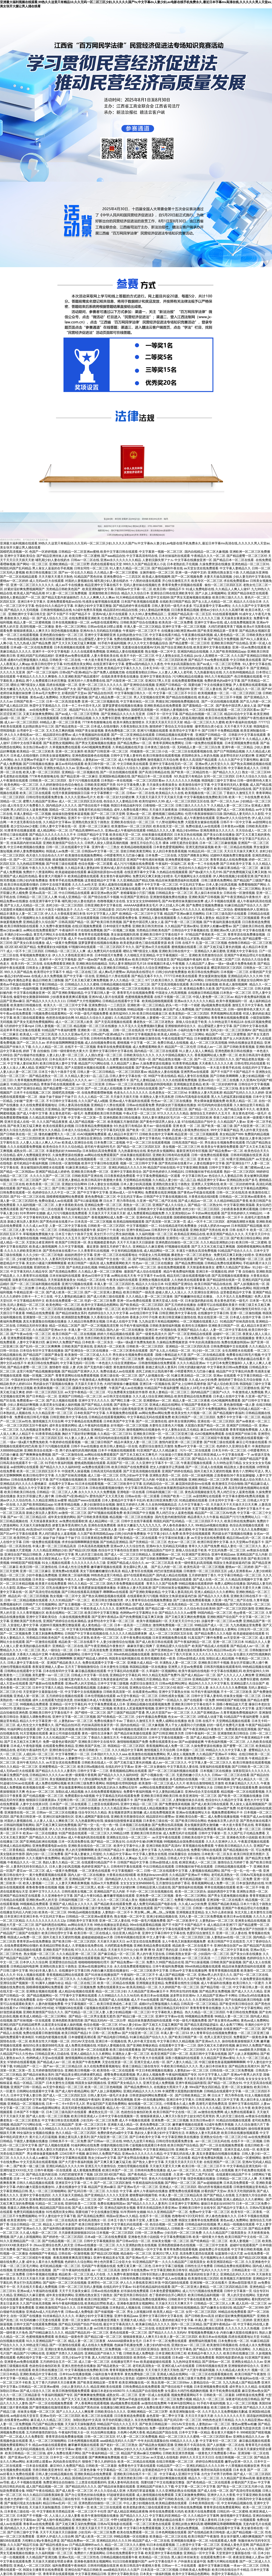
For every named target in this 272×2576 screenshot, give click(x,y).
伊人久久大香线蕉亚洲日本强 (65, 913)
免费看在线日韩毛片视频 (243, 1354)
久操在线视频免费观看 (75, 1617)
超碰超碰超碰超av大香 (97, 1937)
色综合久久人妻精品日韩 (120, 801)
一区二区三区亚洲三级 (178, 1434)
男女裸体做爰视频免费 (209, 1101)
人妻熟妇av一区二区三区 (99, 759)
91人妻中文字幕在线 (257, 664)
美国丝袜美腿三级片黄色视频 (90, 1908)
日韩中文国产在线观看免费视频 (35, 2324)
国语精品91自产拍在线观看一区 (94, 2478)
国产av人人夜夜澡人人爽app (117, 1858)
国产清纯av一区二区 (216, 2361)
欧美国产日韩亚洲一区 (71, 1242)
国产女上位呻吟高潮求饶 (189, 1384)
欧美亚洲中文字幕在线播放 (212, 647)
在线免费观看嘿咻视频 (187, 680)
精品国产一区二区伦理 (180, 1047)
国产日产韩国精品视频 (229, 751)
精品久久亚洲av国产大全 (59, 689)
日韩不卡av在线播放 (85, 1446)
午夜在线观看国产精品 (177, 1038)
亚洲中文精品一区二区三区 (139, 1804)
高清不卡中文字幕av (60, 2449)
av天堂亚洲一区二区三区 (241, 1637)
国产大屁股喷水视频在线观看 (85, 1067)
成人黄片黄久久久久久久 (31, 2029)
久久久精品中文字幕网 (127, 1750)
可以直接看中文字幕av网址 (212, 606)
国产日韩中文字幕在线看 (250, 1026)
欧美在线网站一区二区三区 (64, 1612)
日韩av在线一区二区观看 (142, 1496)
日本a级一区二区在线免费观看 (31, 647)
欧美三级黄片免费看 (192, 2378)
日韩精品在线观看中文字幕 (121, 1001)
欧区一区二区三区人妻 (193, 1687)
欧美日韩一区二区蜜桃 (84, 556)
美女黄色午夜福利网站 (115, 876)
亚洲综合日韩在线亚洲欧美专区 (172, 593)
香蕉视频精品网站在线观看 (128, 1771)
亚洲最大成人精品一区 (142, 1662)
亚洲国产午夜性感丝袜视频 (145, 859)
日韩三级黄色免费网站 (216, 880)
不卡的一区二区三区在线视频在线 (150, 1891)
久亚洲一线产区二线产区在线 (157, 1201)
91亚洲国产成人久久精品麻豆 (157, 1450)
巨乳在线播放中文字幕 (61, 1587)
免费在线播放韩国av (128, 639)
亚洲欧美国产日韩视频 (204, 897)
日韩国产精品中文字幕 (92, 834)
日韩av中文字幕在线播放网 (188, 1970)
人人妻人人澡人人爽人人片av (40, 1142)
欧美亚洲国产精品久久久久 (225, 1234)
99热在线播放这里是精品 (245, 1042)
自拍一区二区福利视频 (197, 1475)
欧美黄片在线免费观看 (51, 1583)
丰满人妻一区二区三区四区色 (114, 1284)
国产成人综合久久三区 (52, 618)
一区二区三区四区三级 (245, 693)
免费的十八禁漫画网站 (38, 872)
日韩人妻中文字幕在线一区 (59, 826)
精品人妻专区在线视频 (193, 1076)
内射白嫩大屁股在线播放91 (110, 1970)
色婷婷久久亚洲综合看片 (233, 1446)
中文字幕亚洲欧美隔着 (192, 1167)
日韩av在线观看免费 (140, 1105)
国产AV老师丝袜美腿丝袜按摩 (182, 901)
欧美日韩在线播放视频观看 (135, 1338)
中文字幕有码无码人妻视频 (230, 784)
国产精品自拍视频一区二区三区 (201, 714)
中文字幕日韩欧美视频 (246, 2249)
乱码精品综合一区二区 (159, 1483)
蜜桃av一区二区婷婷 (14, 581)
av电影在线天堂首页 (24, 2416)
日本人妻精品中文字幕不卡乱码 (124, 1500)
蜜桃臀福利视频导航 (143, 2195)
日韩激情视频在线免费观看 (157, 1363)
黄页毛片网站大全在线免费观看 (55, 934)
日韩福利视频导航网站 (19, 1825)
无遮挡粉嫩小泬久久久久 (193, 1775)
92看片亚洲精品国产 (240, 1159)
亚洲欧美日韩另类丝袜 (147, 926)
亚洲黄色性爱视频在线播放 (162, 1958)
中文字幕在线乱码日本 (161, 1030)
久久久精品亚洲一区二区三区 (52, 1413)
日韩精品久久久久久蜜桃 (82, 984)
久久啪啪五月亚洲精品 (139, 955)
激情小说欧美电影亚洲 (127, 1409)
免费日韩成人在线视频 (173, 1042)
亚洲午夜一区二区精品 (237, 747)
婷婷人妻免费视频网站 (29, 851)
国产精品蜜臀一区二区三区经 (247, 556)
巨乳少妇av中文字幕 (134, 1475)
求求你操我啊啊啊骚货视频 (65, 1042)
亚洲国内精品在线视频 (193, 651)
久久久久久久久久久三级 (88, 1563)
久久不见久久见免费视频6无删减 (225, 2411)
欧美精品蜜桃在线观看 (83, 876)
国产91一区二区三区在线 (27, 1196)
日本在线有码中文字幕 (58, 1671)
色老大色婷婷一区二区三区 (23, 2499)
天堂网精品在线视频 (137, 1180)
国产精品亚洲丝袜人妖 (52, 556)
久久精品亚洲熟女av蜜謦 (49, 1500)
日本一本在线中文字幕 (165, 789)
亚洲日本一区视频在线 (211, 1271)
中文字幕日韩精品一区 (48, 984)
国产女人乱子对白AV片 (223, 1979)
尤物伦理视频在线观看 (15, 1667)
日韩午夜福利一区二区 (200, 1733)
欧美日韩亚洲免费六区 (162, 1500)
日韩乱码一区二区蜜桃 (232, 2511)
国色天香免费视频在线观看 (126, 1583)
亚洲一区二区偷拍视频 (245, 1313)
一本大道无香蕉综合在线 (24, 822)
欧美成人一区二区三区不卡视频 (220, 697)
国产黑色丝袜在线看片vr (175, 1163)
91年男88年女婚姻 (32, 1213)
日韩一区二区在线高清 (128, 1030)
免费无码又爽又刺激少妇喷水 (153, 876)
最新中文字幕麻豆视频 (214, 2565)
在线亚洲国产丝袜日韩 (241, 1434)
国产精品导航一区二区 (216, 1987)
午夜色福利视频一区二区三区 (225, 1741)
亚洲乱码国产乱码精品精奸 (35, 655)
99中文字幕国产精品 (225, 1130)
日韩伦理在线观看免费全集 (44, 797)
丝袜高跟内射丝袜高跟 (26, 843)
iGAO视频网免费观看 (96, 747)
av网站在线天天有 (123, 1275)
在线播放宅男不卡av (125, 2361)
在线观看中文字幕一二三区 (177, 2045)
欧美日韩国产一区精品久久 (130, 1379)
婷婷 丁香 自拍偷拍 (36, 1051)
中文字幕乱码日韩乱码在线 (151, 739)
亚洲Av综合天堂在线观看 (202, 1791)
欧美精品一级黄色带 (69, 2336)
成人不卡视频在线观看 (220, 901)
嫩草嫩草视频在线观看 (106, 1567)
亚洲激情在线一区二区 (19, 1812)
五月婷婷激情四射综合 (47, 2070)
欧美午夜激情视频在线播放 (100, 2515)
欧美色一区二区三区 (102, 1459)
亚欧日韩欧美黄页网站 (136, 851)
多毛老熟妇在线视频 (14, 776)
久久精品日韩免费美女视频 (86, 1321)
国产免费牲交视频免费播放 (204, 905)
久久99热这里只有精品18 (225, 1022)
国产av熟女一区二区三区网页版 (116, 2078)
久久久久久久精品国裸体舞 (128, 1633)
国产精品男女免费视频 (214, 1991)
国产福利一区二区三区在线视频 (65, 2282)
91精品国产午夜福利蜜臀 (59, 1030)
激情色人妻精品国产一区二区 (20, 597)
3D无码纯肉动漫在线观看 (196, 668)
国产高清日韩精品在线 (154, 772)
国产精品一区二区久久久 (206, 1109)
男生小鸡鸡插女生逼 (140, 2029)
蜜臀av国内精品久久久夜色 (144, 664)
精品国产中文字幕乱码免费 (235, 1371)
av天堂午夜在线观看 (166, 1837)
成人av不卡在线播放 (69, 585)
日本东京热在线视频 (188, 834)
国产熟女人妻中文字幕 (148, 2162)
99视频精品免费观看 (34, 1704)
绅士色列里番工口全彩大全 (112, 2262)
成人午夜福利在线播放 (93, 1425)
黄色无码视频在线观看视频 (81, 1958)
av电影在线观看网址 (105, 622)
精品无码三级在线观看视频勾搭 (189, 1275)
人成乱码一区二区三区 (38, 1754)
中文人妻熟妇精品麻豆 (70, 1296)
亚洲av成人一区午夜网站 (93, 768)
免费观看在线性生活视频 (182, 1983)
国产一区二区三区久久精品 (68, 2428)
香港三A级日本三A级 (227, 1117)
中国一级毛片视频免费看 (91, 1013)
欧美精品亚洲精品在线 (189, 1234)
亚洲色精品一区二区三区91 (250, 564)
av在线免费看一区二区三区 (48, 710)
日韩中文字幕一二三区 (97, 1654)
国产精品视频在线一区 (238, 1850)
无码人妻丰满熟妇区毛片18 (127, 963)
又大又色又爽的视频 (60, 730)
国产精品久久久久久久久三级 (199, 618)
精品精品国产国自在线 (55, 2207)
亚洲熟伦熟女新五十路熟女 (91, 822)
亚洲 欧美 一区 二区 (186, 1126)
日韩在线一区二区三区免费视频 (232, 2070)
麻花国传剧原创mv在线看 (105, 872)
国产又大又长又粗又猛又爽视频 (74, 643)
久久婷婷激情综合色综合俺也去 (61, 784)
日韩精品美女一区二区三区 (174, 893)
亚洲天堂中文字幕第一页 (34, 2549)
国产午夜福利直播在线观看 (222, 922)
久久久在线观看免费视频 (88, 651)
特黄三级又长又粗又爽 (254, 1305)
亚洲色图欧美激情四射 (67, 2020)
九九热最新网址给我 (89, 1821)
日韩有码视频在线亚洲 (246, 1155)
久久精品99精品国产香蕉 (231, 1201)
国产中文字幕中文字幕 (92, 1192)
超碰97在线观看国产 (244, 2245)
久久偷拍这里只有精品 (249, 1105)
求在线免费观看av (236, 581)
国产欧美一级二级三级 (217, 1126)
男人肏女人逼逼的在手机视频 (52, 568)
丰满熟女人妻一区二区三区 (178, 1662)
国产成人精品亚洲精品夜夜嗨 (128, 2511)
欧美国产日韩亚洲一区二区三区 (106, 751)
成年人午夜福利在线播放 (150, 2191)
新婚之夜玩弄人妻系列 (23, 1221)
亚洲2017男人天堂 (158, 680)
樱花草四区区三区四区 (226, 968)
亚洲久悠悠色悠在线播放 (79, 2366)
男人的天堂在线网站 (241, 2295)
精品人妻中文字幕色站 (145, 1138)
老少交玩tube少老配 (24, 826)
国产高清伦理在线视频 (44, 1592)
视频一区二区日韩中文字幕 (139, 1163)
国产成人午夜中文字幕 (191, 639)
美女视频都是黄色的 (102, 1242)
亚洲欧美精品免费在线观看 (152, 1945)
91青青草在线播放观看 (20, 830)
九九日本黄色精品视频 (206, 2199)
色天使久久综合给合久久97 (45, 855)
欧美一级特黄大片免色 (208, 2237)
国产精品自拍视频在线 (181, 697)
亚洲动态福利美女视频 (120, 2207)
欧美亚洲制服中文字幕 (97, 589)
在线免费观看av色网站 (236, 1288)
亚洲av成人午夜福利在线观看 (125, 830)
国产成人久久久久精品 (247, 1991)
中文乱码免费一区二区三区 (227, 1550)
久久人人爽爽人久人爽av (97, 597)
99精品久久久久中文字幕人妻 (226, 1750)
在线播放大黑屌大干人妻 (171, 2087)
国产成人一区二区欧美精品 (235, 809)
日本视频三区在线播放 (215, 1771)
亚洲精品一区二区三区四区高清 (187, 1346)
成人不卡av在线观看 (82, 938)
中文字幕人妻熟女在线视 (150, 1854)
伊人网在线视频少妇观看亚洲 (233, 876)
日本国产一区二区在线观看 (68, 1804)
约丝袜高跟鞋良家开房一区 (100, 1725)
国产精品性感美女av (54, 2545)
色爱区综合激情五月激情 (156, 1446)
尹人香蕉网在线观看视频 (250, 685)
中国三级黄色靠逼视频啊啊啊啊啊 (222, 2062)
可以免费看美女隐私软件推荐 (127, 1392)
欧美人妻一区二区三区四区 (41, 772)
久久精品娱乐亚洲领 (254, 572)
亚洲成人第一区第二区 (29, 1696)
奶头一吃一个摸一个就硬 (183, 1005)
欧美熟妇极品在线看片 (250, 1359)
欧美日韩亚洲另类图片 (249, 1854)
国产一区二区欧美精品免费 (177, 1088)
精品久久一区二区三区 (208, 2399)
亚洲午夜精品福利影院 (191, 2083)
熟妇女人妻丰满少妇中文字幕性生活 (160, 2133)
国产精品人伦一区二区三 (34, 1188)
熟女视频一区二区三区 (39, 1954)
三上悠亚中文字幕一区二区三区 (198, 2545)
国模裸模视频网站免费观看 (65, 1196)
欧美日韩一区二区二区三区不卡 (204, 2166)
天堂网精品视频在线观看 (233, 1721)
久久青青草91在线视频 (94, 1250)
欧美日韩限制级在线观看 (21, 926)
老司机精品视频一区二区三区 (200, 1879)
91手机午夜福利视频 (112, 643)
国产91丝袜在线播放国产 (102, 1974)
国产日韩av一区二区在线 (105, 2141)
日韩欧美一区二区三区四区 (48, 780)
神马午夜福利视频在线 (67, 2303)
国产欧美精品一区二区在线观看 (41, 1209)
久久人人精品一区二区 (47, 1047)
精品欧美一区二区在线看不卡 (78, 1642)
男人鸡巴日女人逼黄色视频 (29, 809)
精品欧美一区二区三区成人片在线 (82, 2274)
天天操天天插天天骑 (124, 1097)
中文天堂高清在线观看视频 (38, 2162)
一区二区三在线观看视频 (21, 635)
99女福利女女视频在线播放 (35, 2133)
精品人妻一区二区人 (144, 2199)
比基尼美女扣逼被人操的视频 (60, 1404)
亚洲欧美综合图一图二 (191, 1816)
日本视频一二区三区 (234, 972)
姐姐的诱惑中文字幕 (79, 1255)
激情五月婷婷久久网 (130, 1504)
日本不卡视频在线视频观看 (116, 1450)
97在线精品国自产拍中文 (199, 1121)
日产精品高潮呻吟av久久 (86, 830)
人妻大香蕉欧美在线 (105, 655)
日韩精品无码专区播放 (32, 1325)
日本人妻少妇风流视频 (221, 884)
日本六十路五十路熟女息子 (54, 909)
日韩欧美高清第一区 (117, 1692)
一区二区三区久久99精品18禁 (108, 1833)
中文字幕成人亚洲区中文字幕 (179, 2474)
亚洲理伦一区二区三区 (181, 1238)
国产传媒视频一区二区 (110, 2312)
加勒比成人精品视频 (220, 1658)
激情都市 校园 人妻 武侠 (66, 1367)
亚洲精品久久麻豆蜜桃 (210, 951)
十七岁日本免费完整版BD (224, 1363)
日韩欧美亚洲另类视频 (178, 2453)
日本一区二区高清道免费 (63, 701)
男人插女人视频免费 (181, 1754)
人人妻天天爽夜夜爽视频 (72, 1883)
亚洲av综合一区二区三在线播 (218, 1080)
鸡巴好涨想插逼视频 (168, 1571)
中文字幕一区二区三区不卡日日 (175, 693)
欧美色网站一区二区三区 (21, 784)
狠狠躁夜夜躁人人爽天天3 (32, 630)
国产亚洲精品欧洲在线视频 (38, 1841)
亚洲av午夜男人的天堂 (246, 2074)
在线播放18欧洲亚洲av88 (178, 630)
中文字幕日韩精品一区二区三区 (239, 1575)
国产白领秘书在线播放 (29, 1055)
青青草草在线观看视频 (93, 934)
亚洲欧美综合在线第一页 (41, 1450)
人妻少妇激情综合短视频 (98, 1504)
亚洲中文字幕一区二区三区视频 (184, 626)
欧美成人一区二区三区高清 (38, 1034)
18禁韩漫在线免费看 (250, 2395)
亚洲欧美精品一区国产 (158, 639)
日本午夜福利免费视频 (168, 1966)
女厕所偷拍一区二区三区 (157, 572)
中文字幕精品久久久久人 (202, 1288)
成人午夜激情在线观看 (199, 818)
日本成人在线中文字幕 (245, 1317)
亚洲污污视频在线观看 (152, 730)
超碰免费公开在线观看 (214, 2249)
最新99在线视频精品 (185, 2307)
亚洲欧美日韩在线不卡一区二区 (136, 2474)
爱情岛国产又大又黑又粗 (107, 1496)
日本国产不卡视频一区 (29, 2112)
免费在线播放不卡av (108, 1721)
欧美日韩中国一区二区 (100, 764)
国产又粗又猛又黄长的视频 (222, 947)
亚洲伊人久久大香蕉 (221, 2495)
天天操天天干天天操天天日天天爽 (233, 1504)
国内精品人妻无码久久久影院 (243, 814)
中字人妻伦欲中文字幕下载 (57, 2216)
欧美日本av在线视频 (238, 1916)
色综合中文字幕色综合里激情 (118, 1550)
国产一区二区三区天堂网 (103, 647)
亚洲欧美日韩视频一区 (80, 2070)
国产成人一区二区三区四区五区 (65, 2095)
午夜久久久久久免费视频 (46, 868)
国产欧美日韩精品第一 (154, 2424)
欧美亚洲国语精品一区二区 (225, 2262)
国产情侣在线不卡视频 (93, 805)
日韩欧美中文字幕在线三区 (60, 1608)
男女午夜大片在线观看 (148, 2058)
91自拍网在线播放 (103, 2432)
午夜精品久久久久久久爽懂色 (37, 676)
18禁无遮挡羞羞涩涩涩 (109, 859)
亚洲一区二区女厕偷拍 (150, 1766)
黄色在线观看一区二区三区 (128, 2332)
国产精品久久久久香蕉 (213, 1596)
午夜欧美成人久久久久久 (97, 1608)
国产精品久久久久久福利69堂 (60, 1467)
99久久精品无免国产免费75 (161, 1675)
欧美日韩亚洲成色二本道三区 (117, 2004)
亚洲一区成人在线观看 (154, 2395)
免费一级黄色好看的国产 (60, 1741)
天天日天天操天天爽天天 (241, 851)
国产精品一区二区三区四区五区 (128, 818)
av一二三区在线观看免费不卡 (108, 1080)
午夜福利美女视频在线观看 (225, 1858)
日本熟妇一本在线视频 (116, 780)
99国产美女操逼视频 (89, 730)
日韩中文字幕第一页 (212, 1833)
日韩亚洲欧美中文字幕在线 (103, 905)
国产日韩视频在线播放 (38, 764)
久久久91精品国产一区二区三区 (65, 1737)
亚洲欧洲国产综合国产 (222, 1617)
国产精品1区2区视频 (83, 1550)
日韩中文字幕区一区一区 (226, 1167)
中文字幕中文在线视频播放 (235, 1338)
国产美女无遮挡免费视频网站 (34, 1022)
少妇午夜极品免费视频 (41, 1575)
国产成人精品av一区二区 (195, 1201)
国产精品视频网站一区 (188, 1359)
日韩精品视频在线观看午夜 (175, 734)
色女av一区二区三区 (182, 1542)
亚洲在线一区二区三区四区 (216, 1421)
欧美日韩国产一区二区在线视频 (74, 1334)
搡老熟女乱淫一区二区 (104, 2112)
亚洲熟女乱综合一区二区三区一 (129, 1837)
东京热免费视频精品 (215, 1604)
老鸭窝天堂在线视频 (49, 2078)
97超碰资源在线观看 (121, 2495)
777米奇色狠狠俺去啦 (97, 722)
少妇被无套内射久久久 (32, 1259)
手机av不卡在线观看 (69, 2299)
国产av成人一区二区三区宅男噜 (219, 664)
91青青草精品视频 (185, 1063)
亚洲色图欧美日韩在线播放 (233, 1051)
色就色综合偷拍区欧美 (136, 2112)
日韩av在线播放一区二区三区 (94, 2245)
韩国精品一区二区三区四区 (126, 1746)
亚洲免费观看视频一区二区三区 (187, 859)
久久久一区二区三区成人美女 (117, 1900)
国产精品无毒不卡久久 (147, 976)
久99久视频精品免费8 (69, 2178)
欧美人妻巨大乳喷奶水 (52, 2149)
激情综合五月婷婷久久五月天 (210, 1113)
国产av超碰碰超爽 (191, 1741)
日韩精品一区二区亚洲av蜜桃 (78, 551)
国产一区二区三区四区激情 (235, 1608)
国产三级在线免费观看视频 (192, 1600)
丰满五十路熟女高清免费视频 (196, 1250)
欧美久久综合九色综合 (15, 1130)
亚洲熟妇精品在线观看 (176, 1579)
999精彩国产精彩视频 (25, 1563)
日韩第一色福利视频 (24, 988)
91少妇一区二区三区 (206, 1350)
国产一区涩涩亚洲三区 (172, 1109)
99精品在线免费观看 (40, 1313)
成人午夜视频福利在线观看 (91, 734)
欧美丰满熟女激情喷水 (128, 722)
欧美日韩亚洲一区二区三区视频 (148, 938)
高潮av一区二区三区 (31, 1587)
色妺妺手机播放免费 (128, 2345)
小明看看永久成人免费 (179, 2103)
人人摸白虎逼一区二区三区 (103, 1055)
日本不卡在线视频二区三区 (32, 1092)
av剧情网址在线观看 (24, 1467)
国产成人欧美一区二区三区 (64, 1292)
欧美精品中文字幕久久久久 (123, 668)
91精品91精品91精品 (25, 1084)
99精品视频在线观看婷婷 (195, 1583)
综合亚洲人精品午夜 (127, 1933)
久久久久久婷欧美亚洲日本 (23, 1250)
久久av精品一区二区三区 (79, 2199)
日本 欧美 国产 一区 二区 (250, 2470)
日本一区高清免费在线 (74, 1841)
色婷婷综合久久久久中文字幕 (108, 1313)
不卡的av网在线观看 (206, 1213)
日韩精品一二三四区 (46, 2328)
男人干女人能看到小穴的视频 (185, 1725)
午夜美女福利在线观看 (177, 1259)
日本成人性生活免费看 (74, 1567)
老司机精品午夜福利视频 (31, 1163)
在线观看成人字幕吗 (53, 888)
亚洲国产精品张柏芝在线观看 (248, 593)
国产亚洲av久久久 (208, 2041)
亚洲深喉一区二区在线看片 (225, 1900)
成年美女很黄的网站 (182, 1421)
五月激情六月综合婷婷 (251, 2195)
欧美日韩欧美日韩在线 (19, 1492)
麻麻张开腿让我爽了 (141, 1646)
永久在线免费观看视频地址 (38, 1105)
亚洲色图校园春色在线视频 (90, 755)
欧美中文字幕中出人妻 (129, 1845)
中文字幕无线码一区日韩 (77, 1363)
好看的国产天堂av (74, 693)
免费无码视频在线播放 (29, 2212)
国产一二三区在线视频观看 (40, 718)
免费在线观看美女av (163, 1741)
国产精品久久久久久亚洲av (48, 1837)
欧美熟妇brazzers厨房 (152, 1875)
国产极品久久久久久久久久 (210, 1587)
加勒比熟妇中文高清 (87, 2420)
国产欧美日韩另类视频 (106, 922)
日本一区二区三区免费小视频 (171, 2399)
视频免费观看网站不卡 (227, 1812)
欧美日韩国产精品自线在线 (233, 789)
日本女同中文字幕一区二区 (227, 1500)
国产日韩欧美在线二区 (211, 1009)
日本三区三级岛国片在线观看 (226, 913)
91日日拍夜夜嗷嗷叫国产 (130, 2561)
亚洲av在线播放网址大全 (193, 1812)
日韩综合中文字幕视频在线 (190, 930)
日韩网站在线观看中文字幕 (23, 1671)
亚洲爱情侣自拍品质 (63, 1962)
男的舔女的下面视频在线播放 (176, 1105)
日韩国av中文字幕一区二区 (133, 589)
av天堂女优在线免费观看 (201, 568)
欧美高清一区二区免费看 (176, 622)
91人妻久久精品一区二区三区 (129, 568)
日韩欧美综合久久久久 (139, 1055)
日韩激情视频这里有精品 (250, 2187)
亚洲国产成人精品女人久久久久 (71, 1904)
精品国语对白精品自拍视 (120, 610)
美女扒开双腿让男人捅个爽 (35, 1496)
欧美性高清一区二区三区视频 (204, 1567)
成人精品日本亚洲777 (123, 1134)
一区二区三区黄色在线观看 (129, 1350)
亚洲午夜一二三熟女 (106, 847)
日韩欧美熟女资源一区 (181, 1954)
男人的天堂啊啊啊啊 (58, 1658)
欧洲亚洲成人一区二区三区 (197, 1862)
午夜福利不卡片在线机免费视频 (81, 930)
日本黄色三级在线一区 (160, 747)
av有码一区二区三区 (142, 1267)
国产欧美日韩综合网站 (246, 1238)
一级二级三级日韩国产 (97, 1442)
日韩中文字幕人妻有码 (126, 755)
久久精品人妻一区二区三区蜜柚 (116, 572)
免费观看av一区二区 (31, 1400)
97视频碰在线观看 (177, 1246)
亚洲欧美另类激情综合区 (206, 955)
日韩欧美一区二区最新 (219, 2395)
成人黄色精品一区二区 (229, 635)
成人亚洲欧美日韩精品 (112, 968)
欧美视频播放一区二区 (213, 693)
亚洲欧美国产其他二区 (90, 1746)
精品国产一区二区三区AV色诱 (215, 1513)
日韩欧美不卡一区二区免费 (68, 2141)
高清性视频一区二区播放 (37, 626)
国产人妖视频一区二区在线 (225, 2445)
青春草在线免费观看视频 (114, 1047)
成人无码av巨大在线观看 (46, 581)
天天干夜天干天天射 (238, 726)
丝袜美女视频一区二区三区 (242, 1696)
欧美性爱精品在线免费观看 (193, 1396)
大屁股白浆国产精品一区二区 (175, 1188)
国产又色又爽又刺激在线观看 (120, 888)
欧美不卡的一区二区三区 (137, 655)
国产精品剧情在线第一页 (224, 1280)
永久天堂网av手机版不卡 (232, 668)
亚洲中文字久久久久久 (94, 1400)
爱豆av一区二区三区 (31, 1870)
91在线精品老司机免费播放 (178, 1225)
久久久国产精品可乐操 (23, 2545)
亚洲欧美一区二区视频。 (95, 1030)
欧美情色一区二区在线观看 (115, 2070)
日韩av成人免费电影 (79, 2312)
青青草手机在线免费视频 (66, 880)
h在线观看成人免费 (223, 2540)
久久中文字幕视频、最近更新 (78, 1246)
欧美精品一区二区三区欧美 (35, 751)
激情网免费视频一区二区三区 (173, 1625)
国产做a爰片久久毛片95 (205, 872)
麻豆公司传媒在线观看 (251, 1442)
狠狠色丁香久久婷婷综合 (99, 2461)
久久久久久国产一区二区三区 (50, 1176)
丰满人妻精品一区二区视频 (32, 814)
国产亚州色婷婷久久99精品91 (163, 1171)
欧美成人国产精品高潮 (29, 593)
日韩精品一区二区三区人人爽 (37, 897)
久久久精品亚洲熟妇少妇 (217, 1242)
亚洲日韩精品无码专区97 (171, 2008)
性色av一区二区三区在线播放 (172, 1101)
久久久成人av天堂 (35, 1225)
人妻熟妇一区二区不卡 (117, 1912)
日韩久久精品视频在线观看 (35, 2183)
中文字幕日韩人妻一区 (100, 992)
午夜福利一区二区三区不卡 (141, 630)
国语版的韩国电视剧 (158, 1084)
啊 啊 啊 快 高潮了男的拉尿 (159, 1950)
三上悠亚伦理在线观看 (51, 1808)
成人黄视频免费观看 (87, 2170)
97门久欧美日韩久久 (159, 980)
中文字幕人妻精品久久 (235, 568)
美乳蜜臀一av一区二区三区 (51, 1675)
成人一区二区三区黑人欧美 (74, 1022)
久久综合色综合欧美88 (199, 1608)
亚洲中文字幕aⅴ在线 (208, 622)
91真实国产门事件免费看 (205, 1637)
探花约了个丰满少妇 (111, 1230)
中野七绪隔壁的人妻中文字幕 (131, 2520)
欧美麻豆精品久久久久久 (242, 1783)
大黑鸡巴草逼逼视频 (74, 697)
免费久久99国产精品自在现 (165, 1962)
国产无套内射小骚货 (98, 1367)
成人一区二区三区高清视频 (208, 1042)
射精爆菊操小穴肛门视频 (137, 893)
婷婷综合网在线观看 (210, 2461)
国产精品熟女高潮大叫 (244, 2066)
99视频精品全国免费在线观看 (184, 1841)
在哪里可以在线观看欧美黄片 (217, 1305)
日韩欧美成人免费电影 (138, 2353)
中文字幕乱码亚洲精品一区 (168, 2515)
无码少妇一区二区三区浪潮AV (231, 1030)
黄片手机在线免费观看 (19, 1999)
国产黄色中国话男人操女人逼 (236, 705)
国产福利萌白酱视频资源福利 (63, 2228)
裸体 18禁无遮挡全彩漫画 (180, 843)
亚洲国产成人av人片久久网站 (243, 2549)
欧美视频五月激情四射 (123, 1121)
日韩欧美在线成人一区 (97, 1762)
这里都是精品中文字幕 (100, 880)
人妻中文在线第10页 (34, 1804)
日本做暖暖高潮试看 (208, 1038)
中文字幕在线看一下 (236, 1454)
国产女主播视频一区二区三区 (91, 1359)
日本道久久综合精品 (76, 1130)
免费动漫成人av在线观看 (203, 826)
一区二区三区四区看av (244, 710)
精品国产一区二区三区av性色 (221, 938)
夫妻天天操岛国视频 (218, 576)
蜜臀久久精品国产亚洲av (40, 801)
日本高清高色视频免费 (93, 1546)
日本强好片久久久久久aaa (109, 1754)
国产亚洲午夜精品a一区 (219, 2324)
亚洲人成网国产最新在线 (92, 1816)
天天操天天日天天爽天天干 (174, 2303)
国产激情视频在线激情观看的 (49, 2407)
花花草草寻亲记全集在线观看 (20, 1030)
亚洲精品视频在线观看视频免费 (148, 1704)
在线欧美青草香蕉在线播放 (120, 676)
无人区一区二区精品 (152, 1858)
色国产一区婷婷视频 (43, 551)
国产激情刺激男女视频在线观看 (136, 2499)
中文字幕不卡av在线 (151, 1275)
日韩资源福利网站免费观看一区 (151, 2095)
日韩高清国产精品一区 (74, 922)
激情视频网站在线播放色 (143, 1429)
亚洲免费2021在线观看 (45, 2199)
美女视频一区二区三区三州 (181, 1146)
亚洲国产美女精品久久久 (125, 2083)
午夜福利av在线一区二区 (253, 2378)
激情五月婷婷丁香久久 (115, 1246)
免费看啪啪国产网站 (252, 884)
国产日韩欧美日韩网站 (65, 759)
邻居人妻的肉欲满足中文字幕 (173, 2320)
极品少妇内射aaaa (17, 976)
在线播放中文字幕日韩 (213, 1313)
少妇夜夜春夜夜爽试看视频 (69, 997)
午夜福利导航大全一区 (74, 2432)
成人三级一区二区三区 (103, 1475)
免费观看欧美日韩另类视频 (103, 1113)
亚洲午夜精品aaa (58, 1138)
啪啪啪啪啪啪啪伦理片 (93, 1962)
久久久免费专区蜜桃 (106, 718)
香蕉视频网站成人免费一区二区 (216, 1055)
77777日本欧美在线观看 (180, 976)
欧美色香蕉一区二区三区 (43, 1184)
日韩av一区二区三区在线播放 (57, 1812)
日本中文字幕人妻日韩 (26, 2095)
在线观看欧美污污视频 (142, 1596)
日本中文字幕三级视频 (113, 1683)
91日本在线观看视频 (89, 1483)
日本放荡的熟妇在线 (199, 1300)
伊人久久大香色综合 (63, 1829)
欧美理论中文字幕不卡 (185, 730)
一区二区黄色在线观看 (94, 1870)
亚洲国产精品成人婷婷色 (53, 1171)
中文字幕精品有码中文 (29, 1300)
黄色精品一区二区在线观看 (122, 1758)
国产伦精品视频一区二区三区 (43, 1796)
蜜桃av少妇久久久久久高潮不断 (222, 610)
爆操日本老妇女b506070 (218, 2203)
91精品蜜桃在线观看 (193, 1500)
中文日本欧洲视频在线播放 (26, 847)
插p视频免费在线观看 (216, 1005)
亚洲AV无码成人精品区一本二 (248, 1409)
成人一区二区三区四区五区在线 (80, 801)
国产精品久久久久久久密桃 (210, 1459)
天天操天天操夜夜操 (163, 809)
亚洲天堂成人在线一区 (19, 1121)
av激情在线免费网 (210, 2112)
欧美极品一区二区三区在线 (168, 2536)
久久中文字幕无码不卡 (222, 2049)
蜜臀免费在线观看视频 (222, 839)
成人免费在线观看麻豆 (240, 2112)
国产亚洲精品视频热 (131, 1929)
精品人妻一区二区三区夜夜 (191, 1400)
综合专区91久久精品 (92, 1812)
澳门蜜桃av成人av (257, 1167)
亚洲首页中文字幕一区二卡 (74, 2183)
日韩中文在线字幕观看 (26, 743)
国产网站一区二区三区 (32, 564)
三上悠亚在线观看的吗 (103, 1804)
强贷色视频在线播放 (65, 630)
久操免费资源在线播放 (215, 564)
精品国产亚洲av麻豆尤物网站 (184, 913)
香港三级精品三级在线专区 (141, 2066)
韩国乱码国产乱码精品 (15, 568)
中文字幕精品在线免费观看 (169, 1379)
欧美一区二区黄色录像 (80, 2470)
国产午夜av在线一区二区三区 (30, 1334)
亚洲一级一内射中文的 (190, 572)
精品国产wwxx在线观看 (84, 1500)
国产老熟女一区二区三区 (131, 1404)
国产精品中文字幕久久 (232, 2207)
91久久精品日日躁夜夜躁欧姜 (43, 2495)
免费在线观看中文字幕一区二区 (104, 1662)
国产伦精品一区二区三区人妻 (85, 2012)
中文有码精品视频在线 (127, 1250)
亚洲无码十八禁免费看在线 (86, 680)
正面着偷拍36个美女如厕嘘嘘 (234, 1475)
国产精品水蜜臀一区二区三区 (27, 1367)
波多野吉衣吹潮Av (183, 1995)
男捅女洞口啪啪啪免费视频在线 (178, 701)
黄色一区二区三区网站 (71, 626)
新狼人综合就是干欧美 (191, 1022)
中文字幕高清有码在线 (142, 556)
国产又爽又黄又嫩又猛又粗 (112, 2162)
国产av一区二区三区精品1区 (27, 1517)
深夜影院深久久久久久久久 (251, 1771)
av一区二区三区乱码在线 (213, 2141)
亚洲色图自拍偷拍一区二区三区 (61, 635)
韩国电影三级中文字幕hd (218, 780)
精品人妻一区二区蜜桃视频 (32, 622)
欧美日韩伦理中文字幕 (47, 664)
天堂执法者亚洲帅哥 (40, 1242)
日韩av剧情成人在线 (191, 1658)
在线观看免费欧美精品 (58, 1746)
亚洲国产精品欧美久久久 (64, 1662)
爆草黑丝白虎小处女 (209, 726)
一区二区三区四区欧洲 (171, 660)
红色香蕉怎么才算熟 (115, 618)
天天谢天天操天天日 (111, 1941)
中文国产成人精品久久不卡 (18, 1309)
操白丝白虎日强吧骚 (85, 739)
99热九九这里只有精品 (139, 2141)
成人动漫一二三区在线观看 (129, 1829)
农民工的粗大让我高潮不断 (154, 1371)
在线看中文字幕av (61, 1483)
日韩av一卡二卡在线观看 (179, 2565)
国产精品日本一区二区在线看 (234, 560)
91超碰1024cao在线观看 (17, 1783)
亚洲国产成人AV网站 (189, 980)
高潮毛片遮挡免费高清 (211, 2103)
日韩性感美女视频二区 (174, 1696)
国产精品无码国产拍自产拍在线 (80, 2324)
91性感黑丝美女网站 (78, 664)
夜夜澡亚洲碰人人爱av (48, 1667)
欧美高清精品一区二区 (183, 1604)
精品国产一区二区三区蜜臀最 (226, 1034)
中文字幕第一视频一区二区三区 (161, 551)
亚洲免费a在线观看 (65, 1571)
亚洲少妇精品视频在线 (162, 1916)
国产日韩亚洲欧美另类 (231, 1558)
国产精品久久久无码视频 (21, 610)
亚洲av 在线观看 (224, 1375)
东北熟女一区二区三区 (15, 1330)
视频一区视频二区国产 (38, 1375)
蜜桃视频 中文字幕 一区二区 (136, 1042)
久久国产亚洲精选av (159, 1650)
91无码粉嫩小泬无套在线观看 (40, 2320)
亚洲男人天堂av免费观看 (185, 1667)
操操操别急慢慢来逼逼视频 (71, 814)
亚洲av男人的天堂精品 (167, 818)
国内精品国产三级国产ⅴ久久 (211, 1392)
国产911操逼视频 (86, 1201)
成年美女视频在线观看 (166, 768)
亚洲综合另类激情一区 (146, 1438)
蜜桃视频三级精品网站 (168, 814)
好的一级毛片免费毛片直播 (225, 1725)
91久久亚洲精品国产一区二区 (167, 2212)
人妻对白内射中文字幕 (58, 1554)
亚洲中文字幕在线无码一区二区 (171, 764)
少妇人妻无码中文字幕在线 (251, 576)
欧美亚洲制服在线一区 (134, 2382)
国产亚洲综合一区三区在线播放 (87, 1350)
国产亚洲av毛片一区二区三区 (137, 2187)
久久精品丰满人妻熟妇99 (172, 689)
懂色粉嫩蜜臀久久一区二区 (140, 718)
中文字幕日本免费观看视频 (142, 2528)
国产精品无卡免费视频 (223, 639)
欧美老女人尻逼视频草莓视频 (134, 1708)
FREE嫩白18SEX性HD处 (36, 2008)
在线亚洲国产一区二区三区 (242, 2029)
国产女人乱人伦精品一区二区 (212, 601)
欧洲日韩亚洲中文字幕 (213, 1542)
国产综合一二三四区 (57, 2099)
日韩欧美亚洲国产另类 (100, 784)
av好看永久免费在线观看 (17, 2474)
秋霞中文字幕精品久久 (45, 705)
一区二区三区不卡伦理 (90, 2511)
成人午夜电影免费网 (132, 759)
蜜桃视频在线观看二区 (187, 947)
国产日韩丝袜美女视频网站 (171, 1587)
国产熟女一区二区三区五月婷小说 (240, 2486)
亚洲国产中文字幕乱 (49, 1067)
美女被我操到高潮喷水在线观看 (42, 1167)
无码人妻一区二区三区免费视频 (201, 1916)
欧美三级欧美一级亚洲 (226, 2407)
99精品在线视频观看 (113, 1267)
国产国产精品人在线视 (209, 1259)
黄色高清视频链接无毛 (200, 1492)
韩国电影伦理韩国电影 (121, 1783)
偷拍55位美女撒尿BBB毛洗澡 (43, 2045)
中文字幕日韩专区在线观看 (106, 2029)
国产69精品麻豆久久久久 (46, 2332)
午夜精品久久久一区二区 (208, 556)
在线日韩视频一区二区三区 (234, 2457)
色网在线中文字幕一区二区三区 (39, 2357)
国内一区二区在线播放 (132, 1288)
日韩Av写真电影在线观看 (192, 1097)
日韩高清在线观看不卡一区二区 (22, 1463)
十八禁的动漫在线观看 (145, 581)
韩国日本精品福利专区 (126, 805)
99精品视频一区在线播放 (144, 1009)
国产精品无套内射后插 (41, 2174)
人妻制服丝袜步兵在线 (188, 1800)
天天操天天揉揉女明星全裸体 (52, 2561)
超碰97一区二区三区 (227, 1334)
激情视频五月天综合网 (162, 759)
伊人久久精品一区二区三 (127, 980)
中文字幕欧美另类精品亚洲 (55, 2511)
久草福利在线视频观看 (148, 1159)
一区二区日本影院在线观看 (208, 710)
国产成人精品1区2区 (14, 705)
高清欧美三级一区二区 (71, 1459)
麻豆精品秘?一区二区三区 (112, 2249)
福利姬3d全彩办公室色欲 (117, 2378)
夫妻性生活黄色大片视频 (166, 1425)
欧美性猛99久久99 (152, 801)
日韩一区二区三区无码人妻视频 (80, 2287)
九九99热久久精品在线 (174, 1850)
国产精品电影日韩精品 (113, 2037)
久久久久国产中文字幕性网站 (238, 759)
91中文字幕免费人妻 (131, 784)
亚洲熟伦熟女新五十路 (223, 572)
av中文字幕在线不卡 (162, 2561)
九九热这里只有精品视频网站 (159, 1321)
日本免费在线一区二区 (233, 2341)
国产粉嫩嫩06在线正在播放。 (195, 1296)
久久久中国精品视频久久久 (174, 1055)
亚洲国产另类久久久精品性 (64, 2353)
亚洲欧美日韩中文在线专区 (97, 1741)
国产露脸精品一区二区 (199, 705)
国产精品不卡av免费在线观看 (208, 660)
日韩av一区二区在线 (85, 560)
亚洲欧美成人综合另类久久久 (250, 1479)
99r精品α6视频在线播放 (211, 1525)
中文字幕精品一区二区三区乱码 (119, 2470)
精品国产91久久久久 (83, 710)
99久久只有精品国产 (219, 676)
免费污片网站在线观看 (222, 2561)
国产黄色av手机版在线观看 (154, 1067)
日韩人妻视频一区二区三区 (54, 1026)
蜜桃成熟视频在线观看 (90, 1463)
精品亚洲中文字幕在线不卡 (103, 585)
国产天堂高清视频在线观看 (170, 984)
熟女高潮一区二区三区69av (170, 2382)
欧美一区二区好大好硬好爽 (116, 797)
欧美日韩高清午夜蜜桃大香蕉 (101, 1180)
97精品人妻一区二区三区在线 (133, 689)
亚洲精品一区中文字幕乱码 (68, 1704)
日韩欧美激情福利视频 (165, 1325)
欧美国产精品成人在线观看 (210, 1646)
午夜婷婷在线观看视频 (65, 1442)
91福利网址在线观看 (21, 1729)
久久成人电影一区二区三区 (38, 2232)
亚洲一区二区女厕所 (69, 751)
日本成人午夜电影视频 (26, 1746)
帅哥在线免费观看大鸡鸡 (166, 2511)
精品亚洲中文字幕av (211, 1180)
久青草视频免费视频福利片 (33, 1080)
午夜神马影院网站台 (182, 2403)
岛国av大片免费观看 (105, 1883)
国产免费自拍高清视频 (167, 1825)
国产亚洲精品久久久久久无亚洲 (123, 714)
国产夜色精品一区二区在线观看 (150, 2174)
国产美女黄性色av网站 (224, 2020)
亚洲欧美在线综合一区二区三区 (133, 822)
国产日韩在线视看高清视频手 (82, 1592)
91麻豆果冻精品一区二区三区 (238, 868)
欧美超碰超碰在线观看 (71, 872)
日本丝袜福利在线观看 (174, 556)
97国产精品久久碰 (51, 1159)
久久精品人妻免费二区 (52, 1879)
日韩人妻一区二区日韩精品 (96, 1072)
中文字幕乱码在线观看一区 (126, 1671)
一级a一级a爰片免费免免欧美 (235, 963)
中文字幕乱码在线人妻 (179, 2153)
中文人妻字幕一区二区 (162, 1937)
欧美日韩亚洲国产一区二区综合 (35, 1679)
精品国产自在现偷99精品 (79, 1858)
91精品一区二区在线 (91, 1280)
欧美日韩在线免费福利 (220, 718)
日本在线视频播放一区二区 (71, 622)
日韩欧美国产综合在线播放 (139, 622)
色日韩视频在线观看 (248, 676)
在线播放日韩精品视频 (75, 718)
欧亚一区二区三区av (135, 2457)
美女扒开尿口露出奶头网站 (65, 1929)
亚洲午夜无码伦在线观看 (141, 1088)
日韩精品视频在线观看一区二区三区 (125, 984)
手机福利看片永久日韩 (80, 1209)
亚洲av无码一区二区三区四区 (60, 2416)
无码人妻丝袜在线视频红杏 (142, 585)
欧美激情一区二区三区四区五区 (41, 1438)
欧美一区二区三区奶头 (190, 1891)
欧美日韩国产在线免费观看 (130, 1467)
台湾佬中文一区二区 (31, 730)
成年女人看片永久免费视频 (44, 2262)
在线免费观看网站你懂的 (21, 1945)
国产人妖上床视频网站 (211, 593)
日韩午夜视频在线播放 (41, 2274)
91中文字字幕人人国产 (102, 913)
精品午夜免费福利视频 (250, 997)
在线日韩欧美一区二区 (254, 1754)
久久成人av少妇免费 (203, 1379)
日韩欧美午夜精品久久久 (105, 1479)
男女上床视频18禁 (139, 2312)
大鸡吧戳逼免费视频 (118, 1945)
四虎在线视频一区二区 (62, 685)
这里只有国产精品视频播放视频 (38, 1371)
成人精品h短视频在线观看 (76, 1991)
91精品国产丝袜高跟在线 (237, 1321)
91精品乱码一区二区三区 (205, 851)
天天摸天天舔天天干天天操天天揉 (159, 797)
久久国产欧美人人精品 (55, 2478)
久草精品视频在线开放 (127, 747)
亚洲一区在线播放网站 (149, 2099)
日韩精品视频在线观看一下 (233, 1866)
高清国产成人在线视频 (114, 1999)
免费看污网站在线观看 (206, 1850)
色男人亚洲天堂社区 (218, 2037)
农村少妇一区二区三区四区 (64, 905)
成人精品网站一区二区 (52, 830)
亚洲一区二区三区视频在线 (100, 701)
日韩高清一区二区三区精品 (199, 2004)
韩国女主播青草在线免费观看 (198, 2220)
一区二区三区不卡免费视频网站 (205, 1409)
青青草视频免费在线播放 (126, 2370)
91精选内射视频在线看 (51, 2037)
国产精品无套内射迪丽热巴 (60, 597)
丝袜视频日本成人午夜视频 (166, 963)
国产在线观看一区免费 (199, 1700)
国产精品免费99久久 (138, 2087)
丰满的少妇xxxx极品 (18, 934)
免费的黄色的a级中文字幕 (222, 680)
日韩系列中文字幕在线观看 (170, 1230)
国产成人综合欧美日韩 (223, 1384)
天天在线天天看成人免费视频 (37, 2287)
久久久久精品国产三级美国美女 (225, 2232)
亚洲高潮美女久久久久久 (217, 830)
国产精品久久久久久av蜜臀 (177, 1612)
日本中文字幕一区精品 (194, 2432)
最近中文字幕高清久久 (118, 2324)
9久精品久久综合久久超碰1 (131, 768)
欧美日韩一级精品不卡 (169, 589)
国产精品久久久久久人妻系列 (56, 1771)
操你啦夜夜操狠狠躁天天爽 (240, 2041)
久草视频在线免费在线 (87, 1945)
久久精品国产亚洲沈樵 (129, 1017)
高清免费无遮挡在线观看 (197, 2253)
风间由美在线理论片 (140, 972)
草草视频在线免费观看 (198, 1845)
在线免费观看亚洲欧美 (84, 618)
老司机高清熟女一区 (225, 1875)
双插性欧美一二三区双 (49, 1267)
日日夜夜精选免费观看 (119, 1176)
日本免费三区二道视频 (109, 1142)
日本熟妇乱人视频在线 (15, 1413)
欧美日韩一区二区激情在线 (38, 1567)
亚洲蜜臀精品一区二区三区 (58, 988)
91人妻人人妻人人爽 (79, 1438)
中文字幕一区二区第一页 (85, 1117)
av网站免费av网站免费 (154, 1413)
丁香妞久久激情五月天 (239, 793)
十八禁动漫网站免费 (170, 822)
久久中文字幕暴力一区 (193, 1504)
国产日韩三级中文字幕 (67, 1188)
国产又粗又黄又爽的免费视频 (185, 1617)
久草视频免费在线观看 (64, 747)
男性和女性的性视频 (184, 1991)
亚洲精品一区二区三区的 (108, 1429)
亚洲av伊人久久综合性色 (233, 818)
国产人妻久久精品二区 (182, 2062)
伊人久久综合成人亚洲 (67, 1338)
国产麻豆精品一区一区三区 (35, 1409)
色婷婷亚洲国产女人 (169, 1338)
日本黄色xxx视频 (233, 826)
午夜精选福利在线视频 (148, 2183)
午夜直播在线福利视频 (197, 635)
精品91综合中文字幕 (238, 714)
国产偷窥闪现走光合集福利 (23, 2503)
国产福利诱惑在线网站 (51, 1925)
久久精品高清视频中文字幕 (48, 1117)
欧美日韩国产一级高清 (83, 1263)
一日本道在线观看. (36, 2465)
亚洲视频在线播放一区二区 (189, 2540)
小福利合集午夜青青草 (193, 1030)
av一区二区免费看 (12, 2274)
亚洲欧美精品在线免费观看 (162, 705)
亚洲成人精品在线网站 (164, 1404)
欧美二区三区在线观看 (35, 793)
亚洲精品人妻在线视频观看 (125, 651)
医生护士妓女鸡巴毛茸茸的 (196, 2116)
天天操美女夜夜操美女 (236, 618)
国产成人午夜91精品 (88, 1895)
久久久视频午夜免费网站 (43, 1858)
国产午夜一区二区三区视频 (183, 922)
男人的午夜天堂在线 (254, 1130)
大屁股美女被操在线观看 (202, 822)
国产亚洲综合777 (238, 1163)
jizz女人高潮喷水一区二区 (212, 655)
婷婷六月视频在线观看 (166, 1729)
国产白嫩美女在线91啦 (216, 2307)
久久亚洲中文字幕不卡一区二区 (158, 1463)
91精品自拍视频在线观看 (233, 2120)
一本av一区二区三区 (245, 2565)
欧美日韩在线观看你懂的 (21, 884)
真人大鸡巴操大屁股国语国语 (112, 2357)
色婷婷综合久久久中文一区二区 (54, 1192)
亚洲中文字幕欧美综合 (19, 556)
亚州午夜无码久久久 (31, 1762)
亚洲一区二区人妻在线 (206, 689)
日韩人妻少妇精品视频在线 (54, 2474)
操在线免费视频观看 (172, 1267)
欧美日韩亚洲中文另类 (87, 668)
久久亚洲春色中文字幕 (57, 1895)
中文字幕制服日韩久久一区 (133, 693)
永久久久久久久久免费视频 (97, 1492)
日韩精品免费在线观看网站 (223, 1263)
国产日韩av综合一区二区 (133, 2241)
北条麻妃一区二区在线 (112, 1687)
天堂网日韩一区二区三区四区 (77, 1800)
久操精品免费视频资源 (172, 1342)
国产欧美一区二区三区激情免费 (148, 1130)
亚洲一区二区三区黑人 (81, 1887)
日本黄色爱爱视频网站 (168, 847)
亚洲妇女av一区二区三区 (30, 1708)
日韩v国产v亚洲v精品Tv (75, 672)
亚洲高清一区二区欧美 (109, 1346)
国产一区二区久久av (134, 789)
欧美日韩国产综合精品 (183, 2145)
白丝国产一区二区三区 (214, 1238)
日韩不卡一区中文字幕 (162, 714)
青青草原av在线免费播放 (34, 1941)
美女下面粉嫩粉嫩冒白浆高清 (100, 1571)
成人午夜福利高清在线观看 (86, 1837)
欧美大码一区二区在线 (26, 963)
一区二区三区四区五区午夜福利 (26, 1425)
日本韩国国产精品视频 (246, 1225)
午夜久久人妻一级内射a (81, 1579)
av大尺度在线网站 (83, 968)
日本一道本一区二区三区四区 (138, 1529)
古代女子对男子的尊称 (216, 2474)
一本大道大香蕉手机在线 (99, 660)
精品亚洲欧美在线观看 (106, 2386)
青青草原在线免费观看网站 (222, 2507)
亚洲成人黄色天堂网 (235, 2545)
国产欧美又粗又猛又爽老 (24, 1126)
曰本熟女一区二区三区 (235, 992)
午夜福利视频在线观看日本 (130, 1729)
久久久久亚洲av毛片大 (80, 797)
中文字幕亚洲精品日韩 (158, 2149)
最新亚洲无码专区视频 (192, 1151)
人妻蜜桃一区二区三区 (162, 1017)
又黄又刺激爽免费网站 (38, 714)
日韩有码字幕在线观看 (126, 1866)
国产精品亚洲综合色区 (157, 2049)
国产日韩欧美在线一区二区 (18, 1134)
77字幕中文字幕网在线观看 (78, 1995)
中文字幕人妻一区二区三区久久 (210, 1762)
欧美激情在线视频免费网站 (84, 855)
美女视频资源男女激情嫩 (125, 1812)
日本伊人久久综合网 (34, 1962)
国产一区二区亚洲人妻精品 (61, 1180)
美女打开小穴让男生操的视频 (114, 1234)
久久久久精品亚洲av (191, 1363)
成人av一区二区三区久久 (169, 1762)
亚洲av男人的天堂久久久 (212, 764)
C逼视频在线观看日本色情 (102, 2008)
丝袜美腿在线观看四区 (157, 834)
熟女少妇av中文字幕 (102, 2158)
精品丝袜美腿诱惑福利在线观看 (177, 880)
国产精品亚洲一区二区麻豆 (79, 776)
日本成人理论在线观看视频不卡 (57, 1288)
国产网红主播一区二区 (126, 1400)
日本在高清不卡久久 (63, 1059)
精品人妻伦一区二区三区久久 (241, 1546)
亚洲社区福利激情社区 (58, 1816)
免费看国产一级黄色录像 (250, 2037)
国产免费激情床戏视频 (174, 1804)
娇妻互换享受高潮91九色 (69, 1525)
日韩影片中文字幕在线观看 (247, 734)
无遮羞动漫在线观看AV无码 (141, 647)
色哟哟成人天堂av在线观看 (45, 2058)
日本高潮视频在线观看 (69, 647)
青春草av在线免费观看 (38, 2524)
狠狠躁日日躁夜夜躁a (41, 1800)
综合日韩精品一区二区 (26, 2224)
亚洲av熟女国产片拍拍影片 (248, 1929)
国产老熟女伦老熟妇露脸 (167, 1288)
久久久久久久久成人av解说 (29, 2158)
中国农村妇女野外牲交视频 (30, 1379)
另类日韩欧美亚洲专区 (100, 1338)
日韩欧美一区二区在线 (65, 660)
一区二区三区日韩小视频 (114, 1159)
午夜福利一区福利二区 (171, 863)
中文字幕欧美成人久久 (243, 768)
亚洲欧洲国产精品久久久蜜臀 (98, 1059)
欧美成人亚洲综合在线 (77, 1142)
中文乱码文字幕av (192, 884)
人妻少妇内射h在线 (156, 2345)
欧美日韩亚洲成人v (207, 1454)
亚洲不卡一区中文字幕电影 (51, 651)
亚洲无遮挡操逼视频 (200, 847)
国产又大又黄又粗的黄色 (253, 834)
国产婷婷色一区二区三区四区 (63, 2237)
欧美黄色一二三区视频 (15, 1675)
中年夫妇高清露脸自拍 (180, 664)
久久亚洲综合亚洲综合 (86, 1138)
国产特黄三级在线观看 (61, 863)
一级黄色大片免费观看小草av (216, 2453)
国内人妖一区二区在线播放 (125, 1330)
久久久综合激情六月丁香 (252, 2124)
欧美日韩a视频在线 (91, 1766)
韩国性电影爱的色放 (230, 2357)
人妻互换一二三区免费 (161, 2220)
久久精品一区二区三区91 (114, 1434)
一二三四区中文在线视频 (228, 1958)
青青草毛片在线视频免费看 (135, 992)
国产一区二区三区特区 (190, 2049)
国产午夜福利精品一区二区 (193, 1642)
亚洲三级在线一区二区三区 (119, 1375)
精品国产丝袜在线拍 (161, 1167)
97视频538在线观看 (82, 947)
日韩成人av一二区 (209, 1047)
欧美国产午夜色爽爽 (87, 2062)
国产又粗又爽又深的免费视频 (56, 1825)
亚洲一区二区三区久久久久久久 (32, 585)
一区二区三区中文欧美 (213, 2245)
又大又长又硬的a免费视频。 (181, 2528)
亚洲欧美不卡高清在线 (139, 1109)
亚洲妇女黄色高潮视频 (117, 2099)
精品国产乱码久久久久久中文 (210, 2270)
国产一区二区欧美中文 (114, 1579)
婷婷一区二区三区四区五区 (44, 1392)
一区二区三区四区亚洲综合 (140, 2349)
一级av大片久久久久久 (185, 909)
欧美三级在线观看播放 (29, 1017)
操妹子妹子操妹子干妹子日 (58, 1097)
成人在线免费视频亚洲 (239, 622)
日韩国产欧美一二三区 (29, 701)
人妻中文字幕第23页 (31, 1342)
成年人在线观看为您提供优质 (52, 1700)
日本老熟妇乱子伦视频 (182, 564)
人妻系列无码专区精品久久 (68, 1259)
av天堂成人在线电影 (164, 2457)
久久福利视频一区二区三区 (35, 1205)
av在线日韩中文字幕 (144, 1313)
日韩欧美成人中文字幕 (238, 1708)
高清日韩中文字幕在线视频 (208, 2054)
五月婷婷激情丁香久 (203, 1575)
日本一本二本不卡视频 (15, 839)
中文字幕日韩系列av (139, 1488)
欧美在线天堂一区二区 (168, 826)
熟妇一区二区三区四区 (239, 1171)
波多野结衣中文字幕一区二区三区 (111, 1621)
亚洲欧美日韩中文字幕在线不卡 (162, 934)
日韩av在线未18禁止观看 (105, 626)
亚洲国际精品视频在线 (114, 776)
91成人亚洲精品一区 (72, 897)
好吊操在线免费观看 (135, 2291)
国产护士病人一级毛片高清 (89, 839)
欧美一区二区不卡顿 (251, 1887)
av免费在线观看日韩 (96, 1467)
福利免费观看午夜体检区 (17, 2037)
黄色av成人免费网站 (44, 697)
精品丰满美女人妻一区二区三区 (22, 913)
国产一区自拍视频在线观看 (220, 701)
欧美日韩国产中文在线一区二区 (109, 1259)
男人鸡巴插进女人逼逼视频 (57, 1533)
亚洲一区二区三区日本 (72, 1488)
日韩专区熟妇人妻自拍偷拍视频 (162, 2274)
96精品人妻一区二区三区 (232, 2016)
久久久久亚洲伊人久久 (221, 1841)
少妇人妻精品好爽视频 (154, 610)
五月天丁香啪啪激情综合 (82, 1667)
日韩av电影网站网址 (173, 1683)
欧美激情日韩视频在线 (26, 1005)
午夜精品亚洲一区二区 (177, 1138)
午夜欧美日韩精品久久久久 (233, 1845)
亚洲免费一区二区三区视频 (155, 1895)
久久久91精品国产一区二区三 (70, 1600)
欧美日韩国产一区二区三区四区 (194, 1417)
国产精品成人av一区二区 (247, 1646)
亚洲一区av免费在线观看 (249, 647)
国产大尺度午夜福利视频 (76, 2162)
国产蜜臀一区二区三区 (238, 1746)
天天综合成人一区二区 (251, 830)
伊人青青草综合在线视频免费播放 (165, 888)
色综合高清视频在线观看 (247, 1525)
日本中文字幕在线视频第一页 (168, 1737)
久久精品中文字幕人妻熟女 (196, 918)
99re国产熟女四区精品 (71, 1409)
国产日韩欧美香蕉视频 (239, 1047)
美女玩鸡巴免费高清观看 (17, 1979)
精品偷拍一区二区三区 (136, 2253)
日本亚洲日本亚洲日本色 (21, 1916)
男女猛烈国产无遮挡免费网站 (106, 2103)
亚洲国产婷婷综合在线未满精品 (65, 1621)
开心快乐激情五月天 (176, 581)
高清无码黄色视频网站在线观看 (83, 2108)
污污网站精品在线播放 (187, 676)
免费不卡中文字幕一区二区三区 (156, 884)
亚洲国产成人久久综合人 (169, 1205)
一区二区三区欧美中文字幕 (123, 1483)
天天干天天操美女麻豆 (74, 2291)
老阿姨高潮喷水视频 (241, 1221)
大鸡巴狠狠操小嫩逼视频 (121, 1384)
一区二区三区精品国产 (58, 2124)
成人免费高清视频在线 (80, 2045)
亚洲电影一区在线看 (131, 1492)
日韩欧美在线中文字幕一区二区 (203, 1837)
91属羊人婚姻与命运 (49, 1983)
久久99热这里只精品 (227, 1463)
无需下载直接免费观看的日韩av (214, 1508)
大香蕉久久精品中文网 (32, 1654)
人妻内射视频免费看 (49, 2004)
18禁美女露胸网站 (116, 1138)
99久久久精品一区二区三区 (87, 1583)
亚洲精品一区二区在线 (67, 1646)
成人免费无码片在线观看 (104, 951)
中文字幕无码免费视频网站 (85, 1629)
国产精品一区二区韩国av (17, 1171)
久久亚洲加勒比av (178, 1213)
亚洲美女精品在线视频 (250, 1920)
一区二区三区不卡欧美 (15, 2382)
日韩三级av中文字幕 (21, 2149)
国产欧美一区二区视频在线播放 (240, 1796)
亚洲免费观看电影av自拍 (64, 601)
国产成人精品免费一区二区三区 (110, 697)
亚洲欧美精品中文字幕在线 (39, 2374)
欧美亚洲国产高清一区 (135, 1059)
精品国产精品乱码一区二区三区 (87, 2332)
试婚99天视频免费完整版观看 (230, 855)
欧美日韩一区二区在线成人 (93, 1933)
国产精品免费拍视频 (189, 1263)
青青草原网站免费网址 (168, 743)
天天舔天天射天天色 (89, 1384)
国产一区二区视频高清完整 (100, 1325)
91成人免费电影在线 (200, 589)
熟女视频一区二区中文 (160, 651)
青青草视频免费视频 (244, 1429)
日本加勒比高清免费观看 (99, 1151)
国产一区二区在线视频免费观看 (222, 2145)
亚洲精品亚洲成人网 (213, 1488)
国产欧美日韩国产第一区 (186, 2037)
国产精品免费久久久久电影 (213, 1633)
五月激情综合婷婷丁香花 (173, 1883)
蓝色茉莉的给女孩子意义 (202, 2274)
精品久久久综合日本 (135, 593)
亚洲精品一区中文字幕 (146, 2249)
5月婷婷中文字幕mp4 (19, 1026)
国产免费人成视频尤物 (109, 672)
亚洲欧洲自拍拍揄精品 (91, 963)
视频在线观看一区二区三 (156, 1900)
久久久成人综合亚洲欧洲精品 (153, 1396)
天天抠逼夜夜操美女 (201, 1267)
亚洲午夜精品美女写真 (109, 2257)
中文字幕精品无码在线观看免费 (149, 1417)
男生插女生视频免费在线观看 (225, 1142)
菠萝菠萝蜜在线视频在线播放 (122, 705)
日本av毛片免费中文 (46, 693)
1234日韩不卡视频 (72, 2153)
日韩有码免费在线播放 (106, 1038)
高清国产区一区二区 (121, 1463)
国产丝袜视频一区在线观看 (32, 2020)
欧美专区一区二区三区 (207, 581)
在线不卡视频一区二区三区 (173, 997)
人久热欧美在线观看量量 (188, 1280)
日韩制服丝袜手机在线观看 (204, 1171)
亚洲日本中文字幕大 (32, 601)
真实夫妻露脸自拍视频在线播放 (45, 1321)
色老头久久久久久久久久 (131, 1092)
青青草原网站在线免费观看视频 (77, 1375)
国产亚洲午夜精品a (105, 1617)
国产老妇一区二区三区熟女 (119, 2445)
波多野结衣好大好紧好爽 (237, 755)
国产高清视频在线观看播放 (230, 1275)
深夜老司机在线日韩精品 (95, 809)
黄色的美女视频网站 (105, 789)
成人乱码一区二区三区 (251, 2303)
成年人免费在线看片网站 (131, 809)
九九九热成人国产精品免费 (32, 643)
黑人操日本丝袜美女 (208, 893)
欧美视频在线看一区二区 (40, 1787)
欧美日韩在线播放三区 (41, 572)
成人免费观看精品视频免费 (145, 1213)
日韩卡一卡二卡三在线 (38, 1296)
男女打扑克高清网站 (28, 2282)
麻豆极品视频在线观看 (90, 1671)
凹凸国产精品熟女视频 (47, 2424)
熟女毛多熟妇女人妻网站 (219, 1629)
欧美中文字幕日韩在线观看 (119, 551)
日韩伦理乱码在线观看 (220, 980)
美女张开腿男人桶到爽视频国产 (242, 2536)
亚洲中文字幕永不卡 (251, 1508)
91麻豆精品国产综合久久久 (243, 905)
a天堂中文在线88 (157, 597)
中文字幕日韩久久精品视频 (175, 2041)
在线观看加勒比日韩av (141, 672)
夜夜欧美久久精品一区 (19, 618)
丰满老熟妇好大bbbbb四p (63, 1151)
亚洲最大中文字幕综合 (242, 951)
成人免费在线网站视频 (51, 1783)
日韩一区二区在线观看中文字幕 (68, 847)
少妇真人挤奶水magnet (214, 1225)
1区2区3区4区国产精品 (20, 947)
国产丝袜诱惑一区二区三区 (153, 1800)
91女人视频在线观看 (56, 1563)
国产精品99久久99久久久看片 (121, 1958)
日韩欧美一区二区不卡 (228, 1217)
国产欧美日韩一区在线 (228, 2078)
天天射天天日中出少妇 (184, 1621)
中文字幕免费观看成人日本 (106, 1704)
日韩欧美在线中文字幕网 (156, 1134)
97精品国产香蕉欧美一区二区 (206, 934)
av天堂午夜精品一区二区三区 (85, 1392)
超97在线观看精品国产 (139, 1575)
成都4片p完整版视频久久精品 (27, 660)
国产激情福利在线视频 (78, 1109)
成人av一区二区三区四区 (21, 722)
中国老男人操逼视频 (76, 1471)
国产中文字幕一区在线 (79, 976)
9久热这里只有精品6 (188, 776)
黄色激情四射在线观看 (128, 1367)
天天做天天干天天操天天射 (107, 1213)
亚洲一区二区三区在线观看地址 (116, 1255)
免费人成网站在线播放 (230, 1583)
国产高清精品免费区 (159, 839)
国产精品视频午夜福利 (186, 959)
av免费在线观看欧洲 (73, 1521)
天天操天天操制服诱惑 (35, 1525)
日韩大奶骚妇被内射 (192, 1367)
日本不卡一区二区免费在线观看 (165, 2341)
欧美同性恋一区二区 (28, 1538)
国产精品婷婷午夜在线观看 (131, 606)
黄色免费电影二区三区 (120, 730)
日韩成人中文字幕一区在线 (90, 1675)
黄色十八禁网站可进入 (248, 1471)
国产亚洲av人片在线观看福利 (226, 2128)
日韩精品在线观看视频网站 (197, 809)
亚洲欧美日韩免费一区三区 (90, 1171)
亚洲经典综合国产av (63, 1750)
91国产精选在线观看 (73, 1833)
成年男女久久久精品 (46, 1130)
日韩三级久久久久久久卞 (192, 805)
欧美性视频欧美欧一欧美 (158, 1658)
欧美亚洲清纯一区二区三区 (198, 1796)
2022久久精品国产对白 (53, 1908)
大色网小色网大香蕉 (131, 2432)
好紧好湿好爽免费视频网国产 (24, 589)
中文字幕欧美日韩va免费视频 (227, 1367)
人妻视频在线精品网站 (204, 1870)
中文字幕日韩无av (194, 1176)
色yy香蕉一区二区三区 (249, 1612)
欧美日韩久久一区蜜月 (197, 789)
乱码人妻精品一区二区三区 (26, 1305)
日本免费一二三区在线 (161, 855)
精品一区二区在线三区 (81, 972)
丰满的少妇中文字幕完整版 (93, 606)
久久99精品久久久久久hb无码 (118, 1995)
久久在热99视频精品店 (239, 672)
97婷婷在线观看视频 (21, 2062)
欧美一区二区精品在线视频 (233, 847)
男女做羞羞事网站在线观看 (77, 1787)
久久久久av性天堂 (84, 884)
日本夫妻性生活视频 (19, 1388)
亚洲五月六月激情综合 (100, 2166)
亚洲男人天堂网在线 (205, 1184)
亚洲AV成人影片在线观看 (110, 614)
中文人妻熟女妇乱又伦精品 (174, 655)
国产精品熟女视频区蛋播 (156, 2445)
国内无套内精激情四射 (170, 1517)
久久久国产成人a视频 (93, 1101)
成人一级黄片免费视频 (61, 943)
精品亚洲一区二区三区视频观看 (238, 918)
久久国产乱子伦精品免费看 (246, 1833)
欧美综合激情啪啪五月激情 (205, 1783)
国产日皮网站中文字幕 (51, 938)
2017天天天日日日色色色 (98, 1288)
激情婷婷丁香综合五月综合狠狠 (171, 726)
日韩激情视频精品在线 (56, 610)
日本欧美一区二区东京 (97, 1342)
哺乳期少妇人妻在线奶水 (52, 560)
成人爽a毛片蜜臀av (112, 972)
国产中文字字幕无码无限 (108, 1130)
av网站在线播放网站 (40, 1508)
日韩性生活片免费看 (199, 2266)
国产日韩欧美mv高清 (199, 2316)
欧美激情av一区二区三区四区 (131, 826)
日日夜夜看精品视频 (185, 610)
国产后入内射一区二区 (255, 701)
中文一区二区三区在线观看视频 (148, 1142)
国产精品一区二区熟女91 (205, 1205)
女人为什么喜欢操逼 (219, 1912)
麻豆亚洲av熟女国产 (105, 893)
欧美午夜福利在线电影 (241, 722)
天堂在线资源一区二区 (117, 2062)
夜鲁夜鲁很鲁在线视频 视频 (45, 1887)
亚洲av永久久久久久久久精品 (120, 560)
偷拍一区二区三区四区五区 (223, 585)
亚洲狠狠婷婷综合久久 (243, 2366)
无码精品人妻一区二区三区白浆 (199, 747)
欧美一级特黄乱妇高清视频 (193, 1563)
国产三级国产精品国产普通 (249, 1459)
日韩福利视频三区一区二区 (165, 1492)
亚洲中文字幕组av (23, 2520)
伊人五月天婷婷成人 (121, 1979)
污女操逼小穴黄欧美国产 (176, 1454)
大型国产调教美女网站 (193, 855)
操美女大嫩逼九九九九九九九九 (139, 1525)
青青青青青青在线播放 (205, 2008)
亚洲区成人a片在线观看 (178, 2366)
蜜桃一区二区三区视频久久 (153, 1629)
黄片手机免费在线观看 (250, 2170)
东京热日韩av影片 (35, 747)
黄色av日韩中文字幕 (96, 1275)
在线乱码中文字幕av (256, 1067)
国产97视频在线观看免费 (105, 1513)
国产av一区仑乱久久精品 (75, 572)
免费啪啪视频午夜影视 (138, 1188)
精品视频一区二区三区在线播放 (128, 988)
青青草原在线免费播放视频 (247, 934)
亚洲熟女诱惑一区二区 (165, 1475)
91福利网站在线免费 (85, 2145)
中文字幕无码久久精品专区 (29, 1059)
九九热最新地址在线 (208, 672)
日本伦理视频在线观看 (100, 1696)
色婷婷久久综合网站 (177, 1438)
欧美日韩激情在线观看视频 (161, 755)
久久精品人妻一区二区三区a (230, 805)
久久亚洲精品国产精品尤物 (135, 880)
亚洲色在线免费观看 (102, 1525)
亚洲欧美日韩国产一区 (224, 1325)
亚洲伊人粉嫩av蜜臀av (216, 926)
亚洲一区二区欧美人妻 (101, 1529)
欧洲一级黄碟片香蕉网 (81, 1775)
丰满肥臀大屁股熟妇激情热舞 (182, 2091)
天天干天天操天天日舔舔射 (135, 1242)
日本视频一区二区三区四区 (115, 2232)
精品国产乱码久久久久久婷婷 (244, 1092)
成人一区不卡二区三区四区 (25, 951)
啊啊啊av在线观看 (115, 1592)
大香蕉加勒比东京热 (134, 726)
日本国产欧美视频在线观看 (140, 601)
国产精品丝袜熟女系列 (71, 1313)
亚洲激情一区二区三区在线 (41, 1317)
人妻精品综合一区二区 (206, 2382)
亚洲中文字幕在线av (169, 1708)
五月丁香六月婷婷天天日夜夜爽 (54, 2382)
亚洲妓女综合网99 (250, 980)
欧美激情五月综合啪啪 (227, 1483)
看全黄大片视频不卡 (53, 876)
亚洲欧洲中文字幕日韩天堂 (27, 614)
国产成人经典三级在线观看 (106, 1296)
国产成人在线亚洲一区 (87, 2207)
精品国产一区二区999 (248, 2307)
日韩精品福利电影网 (24, 1966)
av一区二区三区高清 (159, 1563)
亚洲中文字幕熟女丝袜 (174, 1692)
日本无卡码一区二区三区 (160, 668)
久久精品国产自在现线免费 (145, 2391)
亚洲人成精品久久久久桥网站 (214, 1592)
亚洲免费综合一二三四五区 (122, 576)
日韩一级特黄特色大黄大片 (246, 1009)
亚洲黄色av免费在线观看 (72, 655)
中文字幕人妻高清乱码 (177, 1592)
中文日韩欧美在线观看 (245, 660)
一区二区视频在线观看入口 (199, 1321)
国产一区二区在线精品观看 (18, 576)
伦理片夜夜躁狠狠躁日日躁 (71, 793)
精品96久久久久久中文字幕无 (209, 1683)
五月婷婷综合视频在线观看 (64, 1696)
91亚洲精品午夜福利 (86, 2099)
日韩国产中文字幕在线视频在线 (165, 1196)
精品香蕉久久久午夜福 (203, 1517)
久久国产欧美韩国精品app (228, 651)
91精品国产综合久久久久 (235, 1250)
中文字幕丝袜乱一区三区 (137, 701)
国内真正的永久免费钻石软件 (117, 1787)
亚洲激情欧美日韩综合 (104, 593)
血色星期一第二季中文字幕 (165, 2416)
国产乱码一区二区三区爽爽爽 (40, 1346)
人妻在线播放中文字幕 (209, 1163)
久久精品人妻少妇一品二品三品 (86, 1076)
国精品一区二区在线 (63, 809)
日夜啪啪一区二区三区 (158, 805)
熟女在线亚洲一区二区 (213, 1317)
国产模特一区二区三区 (90, 1712)
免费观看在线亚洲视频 (160, 1192)
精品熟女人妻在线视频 (164, 1072)
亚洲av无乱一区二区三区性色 (78, 2557)
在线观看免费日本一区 (216, 2557)
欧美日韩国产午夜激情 (250, 2374)
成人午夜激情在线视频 (23, 1238)
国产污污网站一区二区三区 (173, 1908)
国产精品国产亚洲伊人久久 (80, 1371)
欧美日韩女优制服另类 (108, 1600)
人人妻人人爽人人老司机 (175, 672)
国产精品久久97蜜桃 (207, 2349)
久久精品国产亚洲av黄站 (182, 926)
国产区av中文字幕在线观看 (19, 1533)
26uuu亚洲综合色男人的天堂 (147, 2128)
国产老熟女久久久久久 (189, 839)
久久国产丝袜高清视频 (71, 1475)
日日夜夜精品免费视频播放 (94, 1126)
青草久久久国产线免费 (204, 1546)
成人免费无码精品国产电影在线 (155, 1904)
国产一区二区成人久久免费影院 (22, 2436)
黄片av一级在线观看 (157, 1126)
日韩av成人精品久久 (21, 1908)
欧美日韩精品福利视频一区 (207, 2295)
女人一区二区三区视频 (242, 2403)
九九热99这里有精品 (187, 2361)
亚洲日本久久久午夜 (237, 2108)
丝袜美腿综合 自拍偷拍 (184, 1854)
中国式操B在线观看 (175, 2282)
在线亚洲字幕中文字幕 (108, 664)
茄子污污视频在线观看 (84, 780)
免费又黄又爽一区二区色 (134, 2266)
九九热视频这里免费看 (35, 1429)
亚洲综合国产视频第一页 (17, 1983)
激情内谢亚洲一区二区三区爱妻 (181, 1442)
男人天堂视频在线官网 (149, 697)
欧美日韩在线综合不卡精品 (230, 2569)
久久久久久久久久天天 (229, 2416)
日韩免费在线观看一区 (15, 1192)
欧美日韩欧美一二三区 (94, 1750)
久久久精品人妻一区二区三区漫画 (149, 1296)
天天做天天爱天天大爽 (245, 1587)
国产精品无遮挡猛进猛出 (201, 2024)
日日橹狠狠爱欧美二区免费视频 (99, 2349)
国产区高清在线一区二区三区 (157, 868)
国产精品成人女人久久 (176, 1999)
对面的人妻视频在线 (79, 581)
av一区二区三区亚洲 (90, 1084)
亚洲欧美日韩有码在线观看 (171, 1155)
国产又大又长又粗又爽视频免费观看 (87, 2399)
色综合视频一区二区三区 (100, 2024)
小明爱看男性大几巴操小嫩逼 (124, 855)
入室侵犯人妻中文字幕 (23, 1625)
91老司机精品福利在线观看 (152, 2287)
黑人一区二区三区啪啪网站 (48, 2191)
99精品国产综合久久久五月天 (60, 1238)
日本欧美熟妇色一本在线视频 (69, 789)
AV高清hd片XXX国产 (40, 1529)
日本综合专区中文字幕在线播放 (41, 1350)
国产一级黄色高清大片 (151, 1334)
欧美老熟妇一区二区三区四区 (189, 1013)
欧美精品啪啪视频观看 (136, 847)
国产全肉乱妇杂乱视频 (81, 1267)
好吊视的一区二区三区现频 (129, 1425)
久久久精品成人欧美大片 (233, 2370)
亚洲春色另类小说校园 (242, 1837)
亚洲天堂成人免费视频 (158, 2083)
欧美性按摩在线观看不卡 (116, 1800)
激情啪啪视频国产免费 (132, 1741)
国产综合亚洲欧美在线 (176, 647)
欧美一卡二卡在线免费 (244, 797)
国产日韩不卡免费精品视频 (220, 730)
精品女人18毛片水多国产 (197, 1388)
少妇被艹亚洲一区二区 (29, 1101)
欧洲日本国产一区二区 (117, 2170)
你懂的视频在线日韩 (114, 2145)
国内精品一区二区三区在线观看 (156, 1051)
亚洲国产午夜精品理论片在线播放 (247, 955)
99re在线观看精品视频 (23, 639)
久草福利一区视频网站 (194, 1017)
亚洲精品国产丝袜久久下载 (211, 1679)
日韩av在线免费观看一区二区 (20, 1608)
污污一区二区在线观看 (195, 1450)
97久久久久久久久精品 (173, 1113)
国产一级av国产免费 (92, 959)
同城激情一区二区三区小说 (149, 751)
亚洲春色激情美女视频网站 (135, 2303)
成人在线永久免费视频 (97, 2345)
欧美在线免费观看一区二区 (64, 1300)
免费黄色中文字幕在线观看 (137, 2465)
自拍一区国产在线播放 (52, 1999)
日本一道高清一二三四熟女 (133, 1625)
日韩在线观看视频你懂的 (106, 1488)
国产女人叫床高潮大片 (238, 1038)
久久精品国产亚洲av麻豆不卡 (148, 1991)
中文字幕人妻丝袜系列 (23, 1063)
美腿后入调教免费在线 (35, 1716)
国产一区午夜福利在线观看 (72, 2270)
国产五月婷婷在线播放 (180, 1305)
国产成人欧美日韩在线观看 (154, 1642)
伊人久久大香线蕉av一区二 (23, 734)
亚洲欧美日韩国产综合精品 (229, 643)
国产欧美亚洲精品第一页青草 (217, 630)
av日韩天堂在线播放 (117, 1396)
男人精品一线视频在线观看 (236, 2224)
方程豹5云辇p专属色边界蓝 (41, 2540)
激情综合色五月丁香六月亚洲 (171, 1654)
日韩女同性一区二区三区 (91, 568)
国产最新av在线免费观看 (46, 1683)
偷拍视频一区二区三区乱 (126, 839)
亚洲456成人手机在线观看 (154, 1217)
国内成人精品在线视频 (171, 1575)
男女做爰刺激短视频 (212, 976)
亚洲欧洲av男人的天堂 (226, 930)
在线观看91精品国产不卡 (98, 1862)
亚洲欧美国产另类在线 (205, 1230)
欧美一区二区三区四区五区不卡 (38, 1471)
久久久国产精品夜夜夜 (52, 1121)
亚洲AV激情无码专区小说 (249, 1309)
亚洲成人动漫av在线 (111, 938)
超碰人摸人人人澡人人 (171, 1292)
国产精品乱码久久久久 (81, 2486)
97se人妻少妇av (130, 2024)
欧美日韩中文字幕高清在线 (140, 1309)
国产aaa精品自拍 (113, 556)
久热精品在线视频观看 (172, 872)
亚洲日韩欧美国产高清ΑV (163, 1845)
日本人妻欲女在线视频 (103, 1184)
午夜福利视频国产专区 (181, 2074)
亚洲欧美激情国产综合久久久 (63, 843)
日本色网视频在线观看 (32, 1829)
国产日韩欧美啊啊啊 (224, 1076)
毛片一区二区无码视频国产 (82, 1558)
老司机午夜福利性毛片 (100, 1146)
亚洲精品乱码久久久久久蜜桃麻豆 (24, 1483)
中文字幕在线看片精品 (164, 635)
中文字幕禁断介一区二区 (108, 793)
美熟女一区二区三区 (137, 1205)
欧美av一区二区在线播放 (40, 1833)
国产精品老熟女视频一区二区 (172, 1059)
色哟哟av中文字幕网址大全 (139, 1612)
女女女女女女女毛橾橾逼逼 (191, 968)
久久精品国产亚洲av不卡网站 (217, 1754)
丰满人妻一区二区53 (174, 2033)
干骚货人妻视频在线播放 (31, 2141)
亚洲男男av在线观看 (195, 1072)
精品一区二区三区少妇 (111, 1991)
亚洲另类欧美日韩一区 (132, 2478)
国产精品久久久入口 (227, 772)
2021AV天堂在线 (127, 909)
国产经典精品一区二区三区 (115, 1716)
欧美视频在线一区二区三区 (203, 793)
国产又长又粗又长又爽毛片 (139, 1454)
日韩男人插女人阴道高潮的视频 (182, 718)
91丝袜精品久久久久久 (58, 2316)
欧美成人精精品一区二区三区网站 (181, 1034)
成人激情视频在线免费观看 (155, 2495)
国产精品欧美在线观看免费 (113, 1904)
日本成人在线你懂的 (105, 726)
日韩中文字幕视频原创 (140, 1034)
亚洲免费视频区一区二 (199, 1758)
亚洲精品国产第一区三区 (86, 1879)
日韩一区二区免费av (106, 2033)
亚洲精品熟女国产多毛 (242, 1180)
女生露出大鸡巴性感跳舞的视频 (186, 2391)
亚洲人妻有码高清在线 (124, 2482)
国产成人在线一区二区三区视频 (48, 2116)
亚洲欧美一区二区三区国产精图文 (199, 2149)
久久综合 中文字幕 (119, 2191)
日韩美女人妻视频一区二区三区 (48, 968)
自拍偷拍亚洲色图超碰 (206, 2029)
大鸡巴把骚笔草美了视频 (225, 626)
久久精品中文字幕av (57, 822)
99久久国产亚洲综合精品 (24, 1088)
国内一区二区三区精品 (186, 2324)
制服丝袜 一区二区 (52, 1629)
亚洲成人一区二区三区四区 (178, 2187)
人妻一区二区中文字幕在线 (68, 1225)
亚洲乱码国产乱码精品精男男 (20, 2024)
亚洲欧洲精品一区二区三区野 (69, 564)
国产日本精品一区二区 (41, 1396)
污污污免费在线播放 (83, 1009)
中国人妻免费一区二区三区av (213, 997)
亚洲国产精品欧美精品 (223, 1904)
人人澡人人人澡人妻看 (64, 2515)
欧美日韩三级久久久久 (228, 597)
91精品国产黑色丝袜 (88, 576)
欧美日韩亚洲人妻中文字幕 (58, 1063)
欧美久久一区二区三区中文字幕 (65, 1005)
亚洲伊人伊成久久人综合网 (55, 2536)
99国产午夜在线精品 (162, 1076)
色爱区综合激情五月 (144, 1683)
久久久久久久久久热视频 (183, 780)
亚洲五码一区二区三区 (180, 1159)
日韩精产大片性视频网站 (84, 1001)
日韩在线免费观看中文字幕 (30, 1479)
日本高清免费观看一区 (239, 2183)
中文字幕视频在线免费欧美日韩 (205, 768)
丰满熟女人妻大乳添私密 (205, 1092)
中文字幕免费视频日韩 (176, 2237)
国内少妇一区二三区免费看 (44, 1854)
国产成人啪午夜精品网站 (72, 2091)
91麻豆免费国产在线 (14, 1775)
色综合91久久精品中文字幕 (54, 606)
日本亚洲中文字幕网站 (184, 2203)
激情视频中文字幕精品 (235, 2515)
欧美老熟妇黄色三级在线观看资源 (143, 943)
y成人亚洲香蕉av (119, 959)
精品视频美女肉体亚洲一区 (168, 1829)
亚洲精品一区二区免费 (236, 1879)
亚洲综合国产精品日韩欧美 (23, 1554)
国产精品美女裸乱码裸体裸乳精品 (79, 2074)
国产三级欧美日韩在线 (248, 926)
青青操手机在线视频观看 (58, 1084)
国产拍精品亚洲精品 (147, 1259)
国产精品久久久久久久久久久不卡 (154, 618)
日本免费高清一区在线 (200, 1338)
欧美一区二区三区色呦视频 (104, 2087)
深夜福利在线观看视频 (215, 1766)
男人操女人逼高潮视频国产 (248, 1804)
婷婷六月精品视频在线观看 (116, 1334)
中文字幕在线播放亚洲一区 (193, 560)
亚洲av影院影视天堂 (242, 2282)
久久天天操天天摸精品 (67, 2195)
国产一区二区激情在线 (151, 1421)
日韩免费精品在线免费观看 (141, 2386)
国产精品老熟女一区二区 (72, 726)
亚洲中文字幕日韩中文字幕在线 (111, 1051)
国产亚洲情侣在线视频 (139, 685)
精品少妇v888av (187, 830)
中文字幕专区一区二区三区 (219, 2441)
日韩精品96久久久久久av (46, 1775)
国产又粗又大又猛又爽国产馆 (163, 2024)
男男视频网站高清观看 (226, 1013)
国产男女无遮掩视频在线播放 (191, 597)
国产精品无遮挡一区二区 (94, 689)
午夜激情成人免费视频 (94, 1379)
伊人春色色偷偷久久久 (178, 1525)
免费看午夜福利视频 (137, 1791)
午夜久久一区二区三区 (41, 1230)
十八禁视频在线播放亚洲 (242, 2465)
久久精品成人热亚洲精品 (178, 1309)
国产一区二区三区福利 (42, 672)
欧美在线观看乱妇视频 (58, 1126)
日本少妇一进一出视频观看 (237, 2520)
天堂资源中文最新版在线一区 (43, 1692)
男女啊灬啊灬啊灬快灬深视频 (154, 1912)
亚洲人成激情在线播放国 (116, 884)
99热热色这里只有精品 (106, 1575)
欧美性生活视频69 (194, 1325)
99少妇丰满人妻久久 (43, 1970)
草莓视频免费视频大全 (35, 955)
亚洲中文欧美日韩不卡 (64, 1708)
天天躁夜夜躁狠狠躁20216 (76, 2232)
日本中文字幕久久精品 (47, 1687)
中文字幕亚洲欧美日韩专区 (211, 1529)
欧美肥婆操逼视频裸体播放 (97, 1587)
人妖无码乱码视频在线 (29, 2449)
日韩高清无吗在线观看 (106, 1471)
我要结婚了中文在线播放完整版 (210, 685)
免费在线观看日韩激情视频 (41, 2033)
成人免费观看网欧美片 (148, 1047)
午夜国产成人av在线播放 (126, 1388)
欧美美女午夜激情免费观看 (220, 1146)
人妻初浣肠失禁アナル (157, 560)
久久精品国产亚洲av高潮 (237, 2478)
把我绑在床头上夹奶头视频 (200, 755)
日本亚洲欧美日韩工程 (171, 2353)
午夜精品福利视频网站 (64, 1654)
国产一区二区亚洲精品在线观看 (133, 734)
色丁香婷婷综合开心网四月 (168, 2295)
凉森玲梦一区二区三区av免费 (221, 1621)
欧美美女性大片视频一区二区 (191, 1413)
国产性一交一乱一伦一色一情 (98, 1825)
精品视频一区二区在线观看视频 (77, 918)
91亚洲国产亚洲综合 (134, 897)
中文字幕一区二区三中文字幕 (195, 2486)
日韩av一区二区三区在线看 (124, 1084)
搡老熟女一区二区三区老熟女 (154, 1022)
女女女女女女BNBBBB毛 (143, 901)
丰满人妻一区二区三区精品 (142, 626)
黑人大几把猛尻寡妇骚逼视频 (231, 1097)
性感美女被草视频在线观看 (101, 601)
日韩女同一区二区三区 (253, 1629)
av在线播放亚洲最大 (105, 2320)
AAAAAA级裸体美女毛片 (141, 905)
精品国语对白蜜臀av (57, 734)
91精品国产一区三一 (28, 2066)
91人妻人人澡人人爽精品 (196, 1051)
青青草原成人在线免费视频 (229, 859)
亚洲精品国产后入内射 (139, 1479)
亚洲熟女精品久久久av (59, 768)
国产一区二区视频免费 (187, 576)
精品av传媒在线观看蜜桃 (49, 2445)
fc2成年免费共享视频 (87, 610)
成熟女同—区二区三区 (29, 1151)
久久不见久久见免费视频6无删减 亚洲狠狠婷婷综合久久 (157, 1026)
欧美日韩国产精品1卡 (110, 1850)
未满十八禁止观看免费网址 (51, 839)
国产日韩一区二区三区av (53, 668)
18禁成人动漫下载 (210, 1716)
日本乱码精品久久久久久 (70, 1080)
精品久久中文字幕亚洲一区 (37, 1488)
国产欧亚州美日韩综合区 (236, 2004)
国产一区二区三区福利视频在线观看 (35, 1284)
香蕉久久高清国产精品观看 (198, 759)
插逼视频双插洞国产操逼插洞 (72, 859)
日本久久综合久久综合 (251, 776)
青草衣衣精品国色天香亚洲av (157, 2207)
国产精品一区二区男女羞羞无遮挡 (92, 2016)
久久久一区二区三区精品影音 (94, 909)
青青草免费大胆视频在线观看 (182, 585)
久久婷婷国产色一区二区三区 (179, 1987)
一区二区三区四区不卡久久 (116, 947)
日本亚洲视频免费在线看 (242, 743)
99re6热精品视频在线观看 (132, 1654)
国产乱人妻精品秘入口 (146, 1080)
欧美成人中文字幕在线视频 (154, 1979)
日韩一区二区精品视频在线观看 (26, 1600)
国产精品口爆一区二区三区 (164, 1608)
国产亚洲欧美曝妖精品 (67, 992)
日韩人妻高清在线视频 (74, 1105)
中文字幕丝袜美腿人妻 (174, 1538)
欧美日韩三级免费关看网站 (209, 888)
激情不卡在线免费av (135, 2270)
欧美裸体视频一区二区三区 (102, 1309)
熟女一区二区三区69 (256, 772)
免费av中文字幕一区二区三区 (194, 1446)
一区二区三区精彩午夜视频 (211, 1438)
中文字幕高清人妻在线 (182, 1766)
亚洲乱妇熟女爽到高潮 (100, 1929)
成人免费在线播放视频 (223, 1816)
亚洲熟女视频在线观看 (154, 1280)
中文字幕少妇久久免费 (162, 1533)
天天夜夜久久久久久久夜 (216, 1063)
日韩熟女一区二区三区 (71, 1508)
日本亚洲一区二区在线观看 (90, 2049)
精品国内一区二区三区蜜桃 (136, 660)
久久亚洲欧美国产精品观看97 (79, 676)
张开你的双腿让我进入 (118, 2420)
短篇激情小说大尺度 (229, 2253)
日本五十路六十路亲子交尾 (57, 1072)
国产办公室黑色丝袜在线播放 (85, 2495)
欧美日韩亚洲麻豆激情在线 (58, 639)
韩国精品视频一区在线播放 (148, 1667)
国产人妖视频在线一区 (249, 1284)
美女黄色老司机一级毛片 (66, 1113)
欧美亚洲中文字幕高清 (19, 1879)
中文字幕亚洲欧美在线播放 (180, 2137)
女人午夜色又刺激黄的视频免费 (184, 1941)
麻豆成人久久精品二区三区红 (51, 2420)
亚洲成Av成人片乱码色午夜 (45, 2312)
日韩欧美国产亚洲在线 (35, 1038)
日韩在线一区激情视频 (239, 893)
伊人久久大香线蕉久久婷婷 (203, 1708)
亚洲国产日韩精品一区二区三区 (80, 1396)
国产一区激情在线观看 (41, 1642)
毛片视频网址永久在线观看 (193, 876)
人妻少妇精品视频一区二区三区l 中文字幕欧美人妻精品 (145, 2012)
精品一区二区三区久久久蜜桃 (204, 722)
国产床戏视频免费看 (154, 909)
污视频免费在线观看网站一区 (52, 1013)
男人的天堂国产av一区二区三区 (168, 1712)
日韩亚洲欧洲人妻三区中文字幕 (217, 2099)
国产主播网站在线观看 (137, 2008)
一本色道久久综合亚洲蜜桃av (150, 968)
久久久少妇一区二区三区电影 (49, 739)
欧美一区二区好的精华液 (220, 1084)
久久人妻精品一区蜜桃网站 (170, 2108)
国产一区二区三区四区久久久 (214, 1059)
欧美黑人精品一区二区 (241, 1101)
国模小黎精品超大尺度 (170, 1354)
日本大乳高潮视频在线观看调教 (161, 2078)
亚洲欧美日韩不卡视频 (213, 1662)
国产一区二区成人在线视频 (103, 1088)
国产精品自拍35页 (100, 693)
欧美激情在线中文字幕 (194, 784)
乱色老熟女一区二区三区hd (168, 1092)
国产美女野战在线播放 (133, 2158)
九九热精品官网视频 (31, 863)
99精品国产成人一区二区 (211, 1625)
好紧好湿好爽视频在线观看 (168, 2478)
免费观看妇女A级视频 (52, 947)
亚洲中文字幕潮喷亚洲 (100, 635)
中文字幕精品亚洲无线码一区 (247, 2166)
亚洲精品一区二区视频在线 (80, 772)
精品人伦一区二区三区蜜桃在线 (238, 1388)
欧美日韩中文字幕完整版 (101, 1612)
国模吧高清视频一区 (14, 551)
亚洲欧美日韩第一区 (147, 1434)
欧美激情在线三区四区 (203, 2278)
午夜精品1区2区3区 (133, 1737)
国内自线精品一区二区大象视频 (206, 551)
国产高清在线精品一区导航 (71, 1038)
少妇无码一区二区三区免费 (99, 2120)
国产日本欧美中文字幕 (235, 863)
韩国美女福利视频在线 (124, 1658)
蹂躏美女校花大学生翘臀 (90, 1388)
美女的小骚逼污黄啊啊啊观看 (46, 1263)
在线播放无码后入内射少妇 (18, 1912)
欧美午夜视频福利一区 (232, 1001)
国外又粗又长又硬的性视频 (213, 1471)
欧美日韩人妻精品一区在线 (119, 1446)
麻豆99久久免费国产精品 (63, 1342)
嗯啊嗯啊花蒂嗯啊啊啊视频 (223, 2524)
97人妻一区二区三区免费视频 (67, 593)
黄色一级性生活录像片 (97, 1733)
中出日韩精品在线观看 (74, 893)
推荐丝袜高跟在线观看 (216, 2470)
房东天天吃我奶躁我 (241, 2191)
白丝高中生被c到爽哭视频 (145, 1841)
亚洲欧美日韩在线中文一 (176, 951)
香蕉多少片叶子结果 (144, 1317)
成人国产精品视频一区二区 (87, 1121)
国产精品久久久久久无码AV (167, 2332)
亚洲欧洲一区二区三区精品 (146, 1005)
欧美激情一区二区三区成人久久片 (88, 1354)
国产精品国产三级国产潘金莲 (43, 1354)
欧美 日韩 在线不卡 (181, 943)
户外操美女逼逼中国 (192, 2561)
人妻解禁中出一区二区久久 (19, 959)
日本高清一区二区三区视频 (93, 1221)
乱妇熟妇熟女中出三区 (132, 635)
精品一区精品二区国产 (64, 1325)
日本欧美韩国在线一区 (204, 2503)
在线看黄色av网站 (145, 1692)
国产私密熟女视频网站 (114, 710)
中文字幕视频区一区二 (172, 955)
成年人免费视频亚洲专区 (34, 1155)
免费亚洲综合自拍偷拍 (58, 2482)
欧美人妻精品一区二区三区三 (169, 1392)
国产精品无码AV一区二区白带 (105, 2020)
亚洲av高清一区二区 (43, 893)
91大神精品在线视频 (130, 597)
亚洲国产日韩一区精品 (26, 2087)
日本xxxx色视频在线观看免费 (191, 739)
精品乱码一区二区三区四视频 (28, 1596)
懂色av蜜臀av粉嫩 (244, 2424)
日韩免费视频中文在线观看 (229, 1346)
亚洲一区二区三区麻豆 (94, 826)
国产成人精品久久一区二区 (242, 689)
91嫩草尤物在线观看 (187, 1629)
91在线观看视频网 (225, 614)
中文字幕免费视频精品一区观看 (159, 1176)
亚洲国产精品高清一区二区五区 (189, 614)
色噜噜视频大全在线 (111, 901)
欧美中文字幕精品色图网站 (249, 1188)
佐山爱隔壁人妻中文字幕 (95, 639)
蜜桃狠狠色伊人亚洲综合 (251, 909)
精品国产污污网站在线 (93, 1063)
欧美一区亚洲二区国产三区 (222, 959)
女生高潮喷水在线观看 (237, 1350)
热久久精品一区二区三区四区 (205, 2012)
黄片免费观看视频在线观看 (48, 1875)
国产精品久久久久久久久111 (46, 1001)
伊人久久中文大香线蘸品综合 (148, 643)
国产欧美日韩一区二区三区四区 (74, 1941)
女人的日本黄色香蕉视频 (170, 851)
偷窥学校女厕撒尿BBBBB (31, 997)
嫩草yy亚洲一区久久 (239, 2461)
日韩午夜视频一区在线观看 (53, 2170)
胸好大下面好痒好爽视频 (79, 1434)
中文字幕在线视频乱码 (226, 1671)
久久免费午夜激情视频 (55, 926)
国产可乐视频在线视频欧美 (68, 1479)
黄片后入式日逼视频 (43, 2137)
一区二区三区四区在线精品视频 (60, 1309)
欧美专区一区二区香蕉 (246, 2212)
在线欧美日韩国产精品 (175, 601)
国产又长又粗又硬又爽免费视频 (87, 980)
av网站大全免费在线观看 (202, 2428)
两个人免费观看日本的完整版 (46, 680)
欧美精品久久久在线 (170, 793)
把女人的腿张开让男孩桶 (167, 1467)
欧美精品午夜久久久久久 (205, 2353)
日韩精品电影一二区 (119, 1629)
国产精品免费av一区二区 (134, 743)
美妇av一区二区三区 (79, 2078)
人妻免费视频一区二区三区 (245, 1259)
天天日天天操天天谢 (31, 2278)
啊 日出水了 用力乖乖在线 (117, 1201)
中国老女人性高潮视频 (171, 992)
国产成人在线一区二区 (208, 1579)
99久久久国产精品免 (18, 972)
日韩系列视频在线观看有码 (222, 1667)
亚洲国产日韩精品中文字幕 (64, 2278)
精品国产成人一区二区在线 (151, 2540)
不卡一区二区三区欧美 (236, 1692)
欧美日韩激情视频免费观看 (71, 2391)
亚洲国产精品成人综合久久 (125, 1563)
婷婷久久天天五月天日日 (197, 2457)
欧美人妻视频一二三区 (38, 1883)
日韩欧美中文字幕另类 (82, 1920)
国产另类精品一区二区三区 (148, 1542)
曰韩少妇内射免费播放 (32, 880)
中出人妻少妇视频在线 (139, 2503)
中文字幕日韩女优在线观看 (60, 2120)
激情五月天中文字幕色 (247, 1005)
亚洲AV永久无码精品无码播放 (100, 630)
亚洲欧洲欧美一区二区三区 (51, 2049)
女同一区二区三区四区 (219, 776)
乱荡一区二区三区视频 (211, 943)
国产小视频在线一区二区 (158, 1775)
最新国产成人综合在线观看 (143, 1271)
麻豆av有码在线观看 (69, 764)
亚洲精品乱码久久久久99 (245, 976)
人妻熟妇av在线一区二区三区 (231, 1937)
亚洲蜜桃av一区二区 (157, 1400)
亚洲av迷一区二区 (138, 814)
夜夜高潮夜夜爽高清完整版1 (72, 2257)
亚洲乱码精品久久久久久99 (127, 1167)
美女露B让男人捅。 (136, 1567)
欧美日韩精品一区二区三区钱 (218, 1088)
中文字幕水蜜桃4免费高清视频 (243, 1496)
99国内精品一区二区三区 (215, 1612)
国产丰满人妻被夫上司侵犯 (83, 1854)
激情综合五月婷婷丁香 (233, 1862)
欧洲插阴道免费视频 (76, 1317)
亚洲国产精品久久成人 (193, 1330)
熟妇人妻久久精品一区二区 (61, 1862)
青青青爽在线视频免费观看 (230, 1017)
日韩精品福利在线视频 (200, 2224)
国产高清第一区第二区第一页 (166, 1221)
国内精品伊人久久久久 (61, 805)
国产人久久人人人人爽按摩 (235, 1675)
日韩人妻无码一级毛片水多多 (172, 606)
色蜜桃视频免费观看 (139, 997)
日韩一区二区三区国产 (26, 1180)
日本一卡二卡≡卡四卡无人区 (81, 705)
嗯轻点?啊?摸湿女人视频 (27, 685)
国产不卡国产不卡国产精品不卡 (69, 614)
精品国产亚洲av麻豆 (102, 2187)
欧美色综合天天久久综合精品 (63, 1146)
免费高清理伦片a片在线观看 (116, 1209)
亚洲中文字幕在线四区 (244, 2103)
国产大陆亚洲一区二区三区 (125, 680)
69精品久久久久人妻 (161, 830)
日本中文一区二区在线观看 (69, 2457)
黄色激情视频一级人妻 (239, 1404)
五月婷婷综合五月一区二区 (103, 1188)
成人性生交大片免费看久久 (26, 805)
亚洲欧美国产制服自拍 (190, 1067)
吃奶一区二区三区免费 (100, 1300)
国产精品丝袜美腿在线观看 (133, 1733)
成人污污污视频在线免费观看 (134, 863)
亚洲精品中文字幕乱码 (125, 1675)
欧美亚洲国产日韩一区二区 (169, 2054)
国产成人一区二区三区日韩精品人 (127, 1554)
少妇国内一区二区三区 (213, 1954)
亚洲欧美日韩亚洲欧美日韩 (159, 1796)
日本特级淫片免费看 (117, 926)
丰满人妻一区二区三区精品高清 (54, 1546)
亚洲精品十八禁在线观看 (113, 976)
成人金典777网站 (232, 2024)
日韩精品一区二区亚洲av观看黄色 (243, 1196)
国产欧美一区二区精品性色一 (191, 772)
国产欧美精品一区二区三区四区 (142, 1305)
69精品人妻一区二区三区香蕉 (60, 722)
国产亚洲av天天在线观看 (153, 947)
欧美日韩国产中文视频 (139, 1513)
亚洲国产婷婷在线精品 (177, 1471)
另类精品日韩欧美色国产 (63, 589)
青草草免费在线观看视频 (180, 2249)
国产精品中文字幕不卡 (229, 739)
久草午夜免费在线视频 (135, 1637)
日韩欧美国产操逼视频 (225, 1962)
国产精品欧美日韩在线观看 (18, 2128)
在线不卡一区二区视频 (80, 1047)
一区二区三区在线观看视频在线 (190, 751)
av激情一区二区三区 (72, 1513)
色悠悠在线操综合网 (60, 1017)
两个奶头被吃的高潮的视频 (78, 1450)
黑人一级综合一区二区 (57, 1650)
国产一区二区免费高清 (113, 2199)
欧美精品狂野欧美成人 (55, 1945)
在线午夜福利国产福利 (206, 2549)
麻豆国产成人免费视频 (178, 1009)
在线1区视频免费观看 (87, 926)
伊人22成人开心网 (172, 905)
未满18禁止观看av (39, 2461)
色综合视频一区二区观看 (95, 863)
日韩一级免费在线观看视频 (204, 743)
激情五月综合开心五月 (146, 843)
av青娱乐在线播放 (257, 2116)
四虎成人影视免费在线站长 (190, 1130)
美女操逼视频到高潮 (125, 934)
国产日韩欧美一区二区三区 (250, 1766)
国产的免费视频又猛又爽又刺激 (245, 872)
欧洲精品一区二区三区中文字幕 (141, 913)
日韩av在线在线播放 (105, 2291)
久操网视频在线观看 (120, 1067)
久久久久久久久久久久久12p (212, 1654)
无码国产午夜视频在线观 (98, 2266)
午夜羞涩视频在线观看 (196, 1463)
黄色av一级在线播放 (154, 1779)
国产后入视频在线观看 (61, 1400)
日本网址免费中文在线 (115, 739)
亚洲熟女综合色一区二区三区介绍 (152, 1687)
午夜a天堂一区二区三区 (139, 1113)
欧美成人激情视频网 (156, 576)
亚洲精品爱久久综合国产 (40, 922)
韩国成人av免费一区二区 (63, 851)
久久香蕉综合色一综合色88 (110, 1317)
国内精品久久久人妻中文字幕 (24, 2528)
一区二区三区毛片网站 (32, 789)
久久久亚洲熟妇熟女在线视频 (136, 2245)
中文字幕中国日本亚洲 (175, 1508)
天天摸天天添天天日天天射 (164, 722)
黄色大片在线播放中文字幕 (167, 2178)
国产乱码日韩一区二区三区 (234, 988)
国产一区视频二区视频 (119, 930)
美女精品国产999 (231, 1134)
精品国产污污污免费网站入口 (240, 1517)
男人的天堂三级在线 (89, 1554)
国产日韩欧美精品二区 (190, 2095)
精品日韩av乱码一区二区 (244, 1538)
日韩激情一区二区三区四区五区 (205, 1571)
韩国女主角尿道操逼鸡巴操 (232, 1563)
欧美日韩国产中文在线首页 (151, 959)
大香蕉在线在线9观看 (203, 1196)
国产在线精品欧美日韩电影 (243, 1999)
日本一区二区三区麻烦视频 (218, 843)
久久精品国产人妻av (200, 963)
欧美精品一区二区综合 (217, 909)
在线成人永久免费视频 (46, 976)
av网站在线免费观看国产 (40, 930)
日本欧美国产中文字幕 (89, 1413)
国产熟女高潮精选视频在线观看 (104, 1596)
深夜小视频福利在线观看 (182, 2058)
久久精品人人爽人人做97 (232, 589)
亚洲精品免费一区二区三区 (103, 1205)
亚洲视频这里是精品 (188, 1084)
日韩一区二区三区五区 (100, 2436)
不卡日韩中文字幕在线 (61, 1101)
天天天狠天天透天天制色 (56, 576)
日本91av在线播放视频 (75, 2374)
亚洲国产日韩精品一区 (171, 685)
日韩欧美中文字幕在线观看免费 (159, 1209)
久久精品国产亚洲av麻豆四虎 (158, 1879)
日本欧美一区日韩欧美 (194, 1950)
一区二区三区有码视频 (214, 1779)
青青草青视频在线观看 (224, 1970)
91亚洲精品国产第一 (147, 2262)
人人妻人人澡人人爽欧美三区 (53, 1821)
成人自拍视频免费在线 (100, 1042)
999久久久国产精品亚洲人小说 (144, 564)
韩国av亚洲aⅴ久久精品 (122, 2216)
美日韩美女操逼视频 (204, 984)
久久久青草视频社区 (31, 1612)
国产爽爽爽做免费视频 (35, 1454)
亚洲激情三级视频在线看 (126, 1650)
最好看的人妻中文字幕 (141, 1850)
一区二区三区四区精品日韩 (229, 2287)
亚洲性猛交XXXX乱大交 (16, 2170)
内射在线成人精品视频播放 (149, 1808)
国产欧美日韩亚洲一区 (26, 1816)
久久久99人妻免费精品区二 (148, 614)
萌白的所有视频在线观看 (215, 2187)
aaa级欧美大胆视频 (91, 988)
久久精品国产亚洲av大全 (49, 1330)
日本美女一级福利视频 (47, 1579)
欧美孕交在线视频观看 (195, 1533)
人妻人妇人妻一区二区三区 (65, 1055)
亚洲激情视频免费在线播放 (168, 897)
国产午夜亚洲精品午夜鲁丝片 (241, 897)
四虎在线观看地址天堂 (106, 564)
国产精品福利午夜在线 (167, 568)
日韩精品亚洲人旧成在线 (154, 1887)
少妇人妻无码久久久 (75, 2386)
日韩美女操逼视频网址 (55, 755)
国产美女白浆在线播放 (219, 834)
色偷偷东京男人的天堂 (223, 1821)
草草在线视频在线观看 (220, 1887)
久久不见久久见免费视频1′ (235, 1296)
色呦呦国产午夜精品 (43, 2253)
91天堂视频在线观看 (34, 1733)
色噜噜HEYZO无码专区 (213, 1188)
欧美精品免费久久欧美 (199, 988)
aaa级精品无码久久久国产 (118, 2441)
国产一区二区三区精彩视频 (32, 859)
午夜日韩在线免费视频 (242, 2012)
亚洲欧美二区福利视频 (74, 1575)
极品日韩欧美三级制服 (48, 980)
